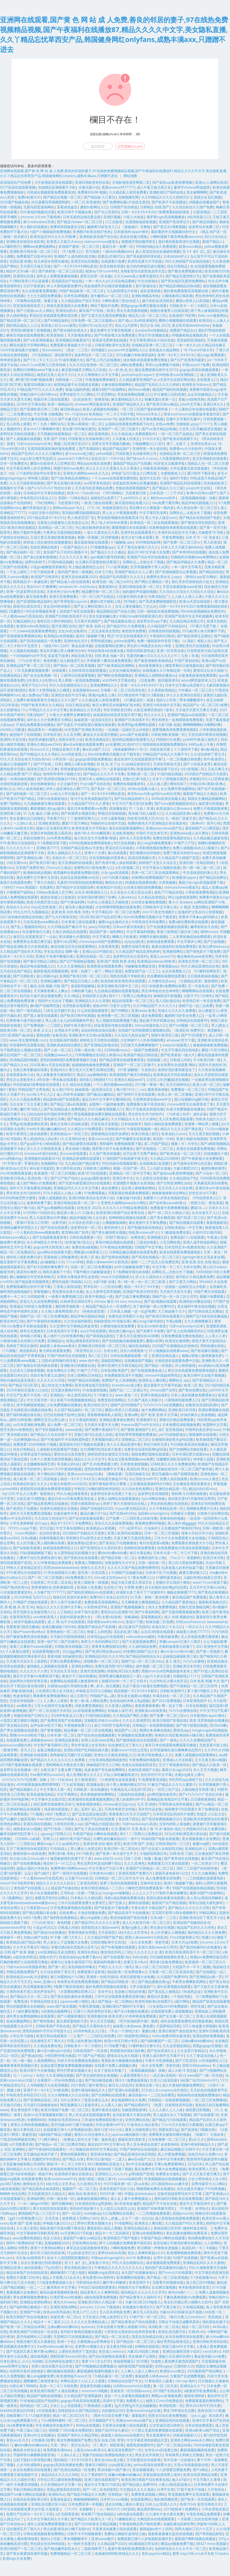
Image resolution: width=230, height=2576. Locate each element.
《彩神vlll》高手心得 (204, 823)
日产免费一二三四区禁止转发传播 (131, 1518)
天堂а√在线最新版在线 (191, 2464)
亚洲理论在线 (23, 276)
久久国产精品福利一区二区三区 (78, 1409)
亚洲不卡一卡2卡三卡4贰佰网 (45, 2090)
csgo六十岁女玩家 (157, 1676)
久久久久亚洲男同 (136, 1720)
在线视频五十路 (216, 1153)
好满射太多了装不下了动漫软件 (140, 1592)
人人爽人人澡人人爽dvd (139, 2371)
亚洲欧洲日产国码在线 (166, 192)
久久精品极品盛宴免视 (210, 838)
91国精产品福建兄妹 (126, 1572)
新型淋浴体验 (101, 2154)
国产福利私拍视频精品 (60, 1917)
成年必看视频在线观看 (174, 1986)
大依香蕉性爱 (108, 946)
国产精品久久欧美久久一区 (91, 2519)
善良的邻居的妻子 (83, 2208)
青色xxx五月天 (17, 2440)
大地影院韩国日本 (153, 1853)
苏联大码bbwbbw (196, 2065)
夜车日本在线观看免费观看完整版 (170, 1745)
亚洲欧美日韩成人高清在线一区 (24, 1178)
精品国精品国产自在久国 (115, 611)
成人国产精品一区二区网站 (111, 2001)
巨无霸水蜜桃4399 (65, 1390)
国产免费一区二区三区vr (182, 542)
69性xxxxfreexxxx (190, 1621)
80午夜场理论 (213, 759)
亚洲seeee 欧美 (143, 1010)
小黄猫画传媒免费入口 (182, 1400)
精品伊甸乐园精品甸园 (88, 1316)
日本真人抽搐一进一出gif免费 (132, 1311)
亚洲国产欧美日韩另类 (140, 1291)
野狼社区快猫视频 (111, 813)
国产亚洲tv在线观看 (123, 2090)
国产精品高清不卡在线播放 (128, 1912)
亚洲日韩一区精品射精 (196, 862)
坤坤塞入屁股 (38, 478)
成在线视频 (38, 2356)
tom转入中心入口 (40, 1094)
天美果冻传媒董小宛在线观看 (124, 2425)
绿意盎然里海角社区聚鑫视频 (135, 483)
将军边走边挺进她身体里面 (86, 2248)
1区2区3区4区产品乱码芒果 (100, 917)
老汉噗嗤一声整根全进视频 (158, 2248)
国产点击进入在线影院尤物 (161, 1848)
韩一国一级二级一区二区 (201, 867)
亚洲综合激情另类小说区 (181, 2351)
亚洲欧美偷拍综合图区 (64, 1045)
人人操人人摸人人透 (186, 596)
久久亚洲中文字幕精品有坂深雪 (74, 1326)
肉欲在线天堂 (81, 655)
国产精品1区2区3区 (23, 1385)
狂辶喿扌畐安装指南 (167, 1429)
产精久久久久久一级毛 (115, 1967)
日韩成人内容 (180, 1059)
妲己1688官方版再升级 (111, 1725)
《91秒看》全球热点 (193, 2208)
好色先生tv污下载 (202, 1193)
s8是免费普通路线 (88, 1705)
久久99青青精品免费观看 (53, 1562)
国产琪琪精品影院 (99, 1336)
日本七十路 (103, 571)
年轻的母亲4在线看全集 (106, 650)
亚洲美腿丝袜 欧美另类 (104, 2016)
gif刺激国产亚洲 (141, 2174)
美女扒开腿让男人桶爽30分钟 (62, 650)
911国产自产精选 (91, 2055)
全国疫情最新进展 (13, 783)
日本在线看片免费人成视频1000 (120, 2326)
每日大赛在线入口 (26, 2129)
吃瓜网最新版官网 (37, 1986)
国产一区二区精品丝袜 (174, 2445)
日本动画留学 (131, 1124)
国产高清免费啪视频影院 (158, 601)
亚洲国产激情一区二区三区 (78, 246)
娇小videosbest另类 (38, 221)
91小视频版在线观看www (168, 1350)
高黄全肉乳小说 (71, 739)
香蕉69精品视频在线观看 (114, 1242)
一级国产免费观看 (144, 1050)
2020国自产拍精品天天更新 (205, 774)
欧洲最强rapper (184, 877)
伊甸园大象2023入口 (59, 2223)
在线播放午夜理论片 (137, 2307)
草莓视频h (41, 1291)
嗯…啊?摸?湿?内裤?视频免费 (31, 379)
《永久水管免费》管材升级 (148, 1942)
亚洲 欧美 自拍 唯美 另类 (70, 912)
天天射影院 (106, 1932)
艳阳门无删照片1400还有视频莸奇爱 (28, 611)
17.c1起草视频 (116, 567)
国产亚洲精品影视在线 (101, 1045)
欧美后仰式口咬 (12, 1321)
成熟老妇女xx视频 (27, 1828)
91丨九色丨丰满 (186, 655)
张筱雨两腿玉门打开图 (130, 2361)
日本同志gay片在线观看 (105, 1636)
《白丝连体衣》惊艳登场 (89, 399)
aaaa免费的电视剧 (26, 2238)
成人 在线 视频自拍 (178, 1617)
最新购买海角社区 (212, 1602)
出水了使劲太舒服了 (109, 2070)
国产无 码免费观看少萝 (99, 1464)
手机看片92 (55, 818)
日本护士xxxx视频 (114, 2499)
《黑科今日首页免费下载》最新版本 (118, 2415)
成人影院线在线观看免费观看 (177, 2218)
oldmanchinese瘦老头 (101, 241)
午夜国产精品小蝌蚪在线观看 (95, 1833)
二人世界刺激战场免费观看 (189, 936)
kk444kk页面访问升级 (17, 2410)
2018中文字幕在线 (30, 404)
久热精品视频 (193, 2307)
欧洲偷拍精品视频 (37, 872)
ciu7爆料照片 (10, 246)
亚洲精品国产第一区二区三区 (28, 665)
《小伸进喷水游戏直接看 (116, 1779)
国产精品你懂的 (204, 221)
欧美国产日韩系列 (44, 576)
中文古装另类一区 (40, 1400)
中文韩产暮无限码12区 (51, 1745)
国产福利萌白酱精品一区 (28, 2307)
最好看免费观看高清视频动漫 (186, 290)
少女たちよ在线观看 (65, 2405)
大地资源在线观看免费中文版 (176, 1360)
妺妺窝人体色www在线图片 (122, 2435)
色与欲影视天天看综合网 (131, 2114)
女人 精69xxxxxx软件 (159, 498)
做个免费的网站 (153, 1409)
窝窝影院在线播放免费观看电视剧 (45, 1488)
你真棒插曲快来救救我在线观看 (173, 527)
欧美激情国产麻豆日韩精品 (130, 1074)
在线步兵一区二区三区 (69, 857)
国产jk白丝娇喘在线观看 (107, 2356)
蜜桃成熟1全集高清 (51, 1035)
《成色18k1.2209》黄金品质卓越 (66, 645)
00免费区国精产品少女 (140, 1651)
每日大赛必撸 (140, 1552)
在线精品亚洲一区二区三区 (152, 345)
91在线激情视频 (94, 1390)
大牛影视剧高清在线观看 (53, 182)
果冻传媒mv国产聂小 (113, 2469)
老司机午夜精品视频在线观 (80, 2331)
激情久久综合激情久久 (91, 2134)
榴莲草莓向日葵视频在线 (184, 665)
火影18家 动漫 (169, 724)
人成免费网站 (44, 2060)
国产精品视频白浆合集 (39, 1912)
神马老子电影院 (41, 1168)
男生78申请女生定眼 (178, 2410)
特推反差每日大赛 (66, 749)
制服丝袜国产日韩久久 (31, 1715)
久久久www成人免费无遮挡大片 (138, 276)
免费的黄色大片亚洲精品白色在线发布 (157, 823)
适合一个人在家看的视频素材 (126, 2395)
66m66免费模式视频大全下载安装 (114, 754)
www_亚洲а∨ (44, 1981)
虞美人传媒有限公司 (140, 2129)
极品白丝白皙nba (202, 1488)
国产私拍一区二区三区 (108, 788)
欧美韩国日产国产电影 (121, 2238)
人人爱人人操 (111, 2105)
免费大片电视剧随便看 (210, 808)
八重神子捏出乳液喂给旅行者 (38, 1557)
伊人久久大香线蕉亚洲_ (44, 1148)
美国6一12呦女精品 (73, 498)
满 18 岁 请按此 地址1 (166, 1828)
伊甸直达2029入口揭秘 (93, 1690)
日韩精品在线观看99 (192, 1020)
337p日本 (194, 2164)
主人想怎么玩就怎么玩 (117, 2208)
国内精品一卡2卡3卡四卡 (72, 2459)
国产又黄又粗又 (168, 2307)
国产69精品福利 (56, 320)
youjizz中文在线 (198, 488)
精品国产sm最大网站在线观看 (23, 2494)
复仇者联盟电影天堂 (71, 2021)
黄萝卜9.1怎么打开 (96, 2361)
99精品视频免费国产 (21, 1971)
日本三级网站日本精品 (84, 1375)
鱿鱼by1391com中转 (102, 271)
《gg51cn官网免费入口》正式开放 (32, 2218)
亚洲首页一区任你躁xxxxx (130, 2390)
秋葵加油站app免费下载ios (80, 1957)
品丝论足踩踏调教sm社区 (79, 877)
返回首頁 (98, 146)
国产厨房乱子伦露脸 (21, 1508)
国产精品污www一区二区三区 (79, 221)
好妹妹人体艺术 (120, 1710)
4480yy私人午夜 (201, 744)
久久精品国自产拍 (183, 1178)
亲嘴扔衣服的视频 (152, 936)
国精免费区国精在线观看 (150, 1454)
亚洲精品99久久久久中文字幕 (75, 1188)
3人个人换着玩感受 (14, 1651)
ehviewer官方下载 (180, 1040)
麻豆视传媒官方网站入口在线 (83, 369)
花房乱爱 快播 (20, 261)
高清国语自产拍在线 (66, 281)
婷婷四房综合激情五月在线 (108, 1454)
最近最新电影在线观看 (91, 542)
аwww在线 (73, 1429)
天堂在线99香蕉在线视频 (207, 734)
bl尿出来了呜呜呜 (23, 2386)
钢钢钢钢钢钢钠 (85, 2499)
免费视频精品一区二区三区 (71, 2553)
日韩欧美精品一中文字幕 (183, 1227)
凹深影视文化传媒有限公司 (88, 438)
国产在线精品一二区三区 (155, 1148)
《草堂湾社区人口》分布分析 (95, 1350)
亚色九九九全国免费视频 (39, 1301)
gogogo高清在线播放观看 (199, 369)
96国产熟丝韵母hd (14, 1587)
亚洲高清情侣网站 (63, 2307)
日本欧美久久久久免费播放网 (172, 1464)
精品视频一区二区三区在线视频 (88, 1730)
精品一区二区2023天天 (70, 2415)
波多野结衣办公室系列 (130, 956)
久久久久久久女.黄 (73, 557)
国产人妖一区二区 (57, 1050)
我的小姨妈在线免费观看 (163, 1124)
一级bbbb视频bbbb (117, 251)
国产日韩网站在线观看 (108, 2095)
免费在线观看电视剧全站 (171, 838)
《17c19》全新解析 (78, 2509)
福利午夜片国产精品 (74, 1838)
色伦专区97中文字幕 (156, 1774)
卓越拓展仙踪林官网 (178, 2524)
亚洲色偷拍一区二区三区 (65, 1631)
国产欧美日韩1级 (42, 862)
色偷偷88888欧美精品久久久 (117, 2553)
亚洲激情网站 (173, 951)
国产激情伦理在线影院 (198, 522)
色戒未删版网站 (18, 2021)
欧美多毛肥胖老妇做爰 (109, 340)
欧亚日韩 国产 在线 (138, 1843)
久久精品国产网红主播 (130, 1715)
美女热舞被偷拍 (42, 783)
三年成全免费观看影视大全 (102, 2119)
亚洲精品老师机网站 (35, 2302)
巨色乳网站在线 (137, 2119)
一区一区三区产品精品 (175, 433)
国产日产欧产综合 (64, 1178)
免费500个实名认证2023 (109, 1597)
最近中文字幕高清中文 (197, 2203)
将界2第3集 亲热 (60, 1853)
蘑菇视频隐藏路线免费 (197, 2450)
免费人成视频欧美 (52, 1198)
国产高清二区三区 (190, 1217)
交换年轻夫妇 (150, 1883)
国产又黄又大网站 (182, 1281)
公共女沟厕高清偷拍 (124, 670)
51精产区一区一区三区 (146, 2317)
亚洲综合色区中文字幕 (68, 695)
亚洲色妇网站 (81, 1666)
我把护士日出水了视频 (55, 1000)
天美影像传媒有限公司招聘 (23, 2164)
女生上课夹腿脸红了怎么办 (135, 606)
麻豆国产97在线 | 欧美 (96, 310)
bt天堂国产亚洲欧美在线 (83, 729)
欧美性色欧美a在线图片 (153, 2001)
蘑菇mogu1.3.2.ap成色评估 (58, 1843)
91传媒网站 (123, 2223)
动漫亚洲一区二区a (64, 2317)
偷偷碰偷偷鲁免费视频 (210, 1045)
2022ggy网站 (72, 1651)
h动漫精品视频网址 (56, 2011)
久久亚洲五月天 (89, 2183)
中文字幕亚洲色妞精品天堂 (147, 2440)
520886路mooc (116, 1050)
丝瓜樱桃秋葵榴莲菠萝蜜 (166, 976)
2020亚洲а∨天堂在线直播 (49, 1064)
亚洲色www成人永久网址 (189, 833)
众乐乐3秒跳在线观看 (157, 1631)
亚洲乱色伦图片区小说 (48, 2504)
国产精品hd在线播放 (49, 1932)
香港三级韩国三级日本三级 (177, 931)
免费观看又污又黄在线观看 (167, 1863)
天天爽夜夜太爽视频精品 (140, 1602)
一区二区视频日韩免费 (183, 759)
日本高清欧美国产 (114, 1370)
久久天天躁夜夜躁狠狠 (27, 483)
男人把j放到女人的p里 (40, 1138)
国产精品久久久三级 (167, 488)
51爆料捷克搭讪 (168, 1577)
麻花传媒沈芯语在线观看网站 (73, 946)
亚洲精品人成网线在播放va (155, 675)
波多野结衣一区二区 (86, 1227)
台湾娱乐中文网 (66, 1030)
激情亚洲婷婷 (194, 2395)
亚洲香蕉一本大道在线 (149, 448)
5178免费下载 (115, 2045)
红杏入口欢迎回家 (164, 2080)
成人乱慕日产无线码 (133, 1626)
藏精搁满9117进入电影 (67, 2272)
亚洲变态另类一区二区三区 (198, 961)
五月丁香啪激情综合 (174, 1764)
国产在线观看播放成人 (148, 1370)
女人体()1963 (62, 1089)
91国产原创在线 (186, 660)
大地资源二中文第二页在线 (50, 1582)
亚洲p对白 (58, 1069)
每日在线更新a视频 (154, 1543)
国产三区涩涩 (185, 2060)
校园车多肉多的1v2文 (171, 1873)
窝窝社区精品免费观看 (176, 1419)
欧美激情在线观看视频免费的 (90, 1799)
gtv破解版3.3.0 (51, 1262)
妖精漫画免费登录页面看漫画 (72, 2169)
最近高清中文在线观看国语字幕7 (139, 759)
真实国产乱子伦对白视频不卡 (65, 552)
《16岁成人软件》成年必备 (186, 1114)
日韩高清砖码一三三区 (173, 1843)
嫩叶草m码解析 (114, 2282)
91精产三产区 (184, 843)
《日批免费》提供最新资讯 (157, 680)
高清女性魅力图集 (133, 236)
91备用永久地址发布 (142, 2124)
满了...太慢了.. (177, 443)
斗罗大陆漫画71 (141, 1986)
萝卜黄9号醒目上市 (202, 1690)
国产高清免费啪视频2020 (161, 1819)
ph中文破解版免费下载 (132, 1267)
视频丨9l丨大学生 (184, 1143)
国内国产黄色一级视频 (75, 571)
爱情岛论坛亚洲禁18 (116, 1612)
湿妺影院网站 (111, 1360)
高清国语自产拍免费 (16, 182)
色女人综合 (51, 2238)
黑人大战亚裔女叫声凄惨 (48, 1217)
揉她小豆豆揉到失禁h (52, 828)
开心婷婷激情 (185, 1365)
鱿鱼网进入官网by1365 (80, 2218)
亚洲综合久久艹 (192, 2386)
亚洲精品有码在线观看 (172, 2420)
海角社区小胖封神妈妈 (54, 621)
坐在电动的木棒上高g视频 (129, 1700)
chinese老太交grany (118, 1804)
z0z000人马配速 (12, 729)
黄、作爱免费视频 (169, 537)
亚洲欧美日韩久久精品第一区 (100, 2302)
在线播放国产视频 (138, 1360)
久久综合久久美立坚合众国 (130, 892)
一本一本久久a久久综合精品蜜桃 (110, 281)
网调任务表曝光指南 (154, 1730)
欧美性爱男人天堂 (202, 2169)
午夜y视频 (173, 1321)
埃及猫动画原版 (56, 1809)
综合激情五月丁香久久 (125, 1745)
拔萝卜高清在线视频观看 (119, 1883)
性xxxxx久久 (39, 749)
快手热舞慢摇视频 (30, 1405)
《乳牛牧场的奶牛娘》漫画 (137, 2021)
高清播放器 (117, 808)
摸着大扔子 (47, 1957)
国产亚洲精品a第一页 (32, 857)
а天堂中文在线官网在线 (176, 379)
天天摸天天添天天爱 (175, 1291)
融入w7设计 (181, 2479)
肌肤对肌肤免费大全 (75, 1617)
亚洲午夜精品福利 (154, 1395)
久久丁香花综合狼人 (201, 2055)
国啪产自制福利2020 (96, 1508)
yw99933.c (131, 498)
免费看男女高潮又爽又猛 (32, 941)
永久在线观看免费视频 (39, 290)
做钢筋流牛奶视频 (167, 995)
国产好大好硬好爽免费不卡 (47, 1267)
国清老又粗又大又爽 (42, 769)
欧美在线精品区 (97, 739)
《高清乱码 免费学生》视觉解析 (196, 1030)
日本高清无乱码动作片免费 (173, 1814)
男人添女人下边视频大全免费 (65, 1942)
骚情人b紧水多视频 (79, 764)
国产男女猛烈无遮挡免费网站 (183, 281)
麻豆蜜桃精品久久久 (126, 399)
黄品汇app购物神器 (92, 1074)
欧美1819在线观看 (92, 1173)
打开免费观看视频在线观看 (70, 1907)
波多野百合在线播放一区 (19, 1769)
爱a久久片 (196, 2139)
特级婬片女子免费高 (133, 2287)
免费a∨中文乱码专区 (16, 1518)
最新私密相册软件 (140, 2445)
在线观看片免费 (113, 261)
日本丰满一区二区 (60, 1735)
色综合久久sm (17, 907)
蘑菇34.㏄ (198, 1207)
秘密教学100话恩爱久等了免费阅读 (191, 1809)
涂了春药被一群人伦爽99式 (153, 1306)
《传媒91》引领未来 (208, 2134)
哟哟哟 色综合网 (12, 2193)
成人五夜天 (78, 1695)
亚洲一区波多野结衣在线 (25, 591)
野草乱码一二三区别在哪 (102, 1286)
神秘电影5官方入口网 (102, 1764)
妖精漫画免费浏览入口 (60, 1548)
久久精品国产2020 (111, 2543)
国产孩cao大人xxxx (141, 458)
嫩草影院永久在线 (204, 926)
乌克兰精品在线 (77, 705)
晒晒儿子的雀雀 (124, 936)
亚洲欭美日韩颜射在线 (77, 1365)
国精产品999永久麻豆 (111, 2430)
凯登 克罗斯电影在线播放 (209, 1720)
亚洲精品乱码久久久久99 (104, 1656)
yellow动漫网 (124, 640)
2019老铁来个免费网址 (181, 2509)
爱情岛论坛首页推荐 (69, 1454)
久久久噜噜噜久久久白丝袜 (68, 2095)
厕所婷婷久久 (114, 1227)
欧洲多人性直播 (89, 1587)
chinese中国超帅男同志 (163, 1375)
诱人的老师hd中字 (130, 1799)
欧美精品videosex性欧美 (156, 961)
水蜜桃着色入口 (173, 473)
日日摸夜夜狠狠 (203, 1799)
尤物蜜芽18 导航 (210, 532)
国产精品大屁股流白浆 (102, 1824)
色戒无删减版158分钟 (58, 1626)
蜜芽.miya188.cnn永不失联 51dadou (200, 2553)
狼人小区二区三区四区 (152, 1967)
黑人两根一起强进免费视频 (78, 680)
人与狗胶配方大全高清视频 (47, 2085)
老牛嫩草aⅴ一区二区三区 (110, 295)
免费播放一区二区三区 (188, 1089)
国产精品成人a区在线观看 (70, 581)
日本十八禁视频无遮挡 (169, 779)
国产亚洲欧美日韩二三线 (39, 409)
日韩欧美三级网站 (96, 1168)
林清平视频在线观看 (29, 1621)
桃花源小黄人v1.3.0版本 (75, 1212)
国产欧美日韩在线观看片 (164, 1316)
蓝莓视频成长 (151, 1617)
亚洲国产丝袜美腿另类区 (156, 2208)
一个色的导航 (180, 1996)
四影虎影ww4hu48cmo (105, 1621)
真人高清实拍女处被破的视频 (157, 251)
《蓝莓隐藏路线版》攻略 (197, 498)
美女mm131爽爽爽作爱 (41, 429)
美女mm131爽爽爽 (41, 586)
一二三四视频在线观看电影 (203, 1878)
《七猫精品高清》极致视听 (197, 981)
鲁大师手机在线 (68, 1168)
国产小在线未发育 (197, 764)
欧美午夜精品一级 (99, 1296)
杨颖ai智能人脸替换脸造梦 (202, 1355)
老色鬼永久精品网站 (164, 350)
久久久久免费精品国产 (197, 1740)
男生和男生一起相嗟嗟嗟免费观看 (177, 719)
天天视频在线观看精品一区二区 (61, 433)
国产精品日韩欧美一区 (118, 1981)
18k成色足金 (191, 1991)
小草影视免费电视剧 (200, 892)
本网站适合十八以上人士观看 (82, 2381)
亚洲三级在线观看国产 (101, 2479)
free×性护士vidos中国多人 (57, 1819)
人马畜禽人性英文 (125, 438)
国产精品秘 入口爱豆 (99, 197)
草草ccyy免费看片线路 (162, 364)
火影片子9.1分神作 (198, 995)
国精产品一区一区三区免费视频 (44, 1316)
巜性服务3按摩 (42, 2440)
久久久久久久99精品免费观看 (124, 1207)
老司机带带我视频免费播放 (135, 1434)
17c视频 (36, 1814)
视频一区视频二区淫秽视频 (98, 537)
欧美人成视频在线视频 (100, 409)
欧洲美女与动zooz (196, 384)
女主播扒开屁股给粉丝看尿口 (97, 562)
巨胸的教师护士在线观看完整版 (24, 1962)
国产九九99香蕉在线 (60, 917)
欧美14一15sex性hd (82, 493)
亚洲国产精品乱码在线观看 (180, 483)
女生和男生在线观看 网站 (176, 1064)
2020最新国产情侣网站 (205, 2371)
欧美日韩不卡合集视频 (37, 2070)
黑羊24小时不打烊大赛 (203, 2405)
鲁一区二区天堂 (165, 2386)
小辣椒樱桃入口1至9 (147, 443)
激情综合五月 (33, 2183)
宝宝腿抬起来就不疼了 (40, 2154)
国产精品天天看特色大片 (91, 2026)
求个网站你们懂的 (50, 1474)
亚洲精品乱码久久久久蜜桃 (203, 2262)
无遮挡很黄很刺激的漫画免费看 (51, 448)
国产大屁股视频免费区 (139, 1641)
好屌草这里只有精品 (35, 1454)
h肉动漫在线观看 (130, 2514)
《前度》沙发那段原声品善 (171, 2105)
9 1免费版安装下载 (51, 843)
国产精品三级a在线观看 (68, 1104)
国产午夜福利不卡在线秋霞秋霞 (65, 1439)
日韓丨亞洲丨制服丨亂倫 (142, 1858)
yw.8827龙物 (10, 2183)
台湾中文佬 (161, 2257)
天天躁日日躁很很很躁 (67, 1636)
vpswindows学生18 (15, 1927)
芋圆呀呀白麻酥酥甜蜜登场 (33, 2455)
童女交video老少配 (108, 2459)
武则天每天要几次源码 (47, 1375)
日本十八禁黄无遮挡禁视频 (50, 1459)
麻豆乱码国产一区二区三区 (20, 1055)
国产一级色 (168, 1740)
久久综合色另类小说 (83, 1222)
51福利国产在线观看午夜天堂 (124, 1158)
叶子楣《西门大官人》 (67, 1937)
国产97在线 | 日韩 (48, 764)
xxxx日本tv (211, 2351)
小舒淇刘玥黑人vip (67, 1824)
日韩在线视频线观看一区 (129, 1355)
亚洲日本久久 (213, 404)
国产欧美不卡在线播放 (169, 202)
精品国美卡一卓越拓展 (45, 729)
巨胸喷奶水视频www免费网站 (193, 557)
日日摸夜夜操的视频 (202, 976)
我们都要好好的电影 (144, 852)
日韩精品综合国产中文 (125, 2381)
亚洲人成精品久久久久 (64, 852)
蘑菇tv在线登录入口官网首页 (52, 463)
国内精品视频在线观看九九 (132, 739)
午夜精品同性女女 (44, 2001)
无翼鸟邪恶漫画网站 (38, 207)
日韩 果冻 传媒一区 (109, 655)
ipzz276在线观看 (93, 1331)
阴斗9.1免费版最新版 (131, 2080)
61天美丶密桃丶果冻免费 (149, 1597)
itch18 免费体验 (138, 2257)
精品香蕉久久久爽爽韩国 (99, 2292)
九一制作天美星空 (81, 2543)
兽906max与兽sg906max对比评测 (153, 793)
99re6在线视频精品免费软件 (202, 611)
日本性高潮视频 (76, 295)
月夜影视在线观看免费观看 (128, 1193)
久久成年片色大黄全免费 (164, 2514)
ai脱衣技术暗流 (24, 1957)
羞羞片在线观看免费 (15, 882)
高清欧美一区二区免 (163, 2326)
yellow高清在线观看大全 (152, 2464)
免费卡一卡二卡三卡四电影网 (22, 1296)
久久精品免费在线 (47, 2045)
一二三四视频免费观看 (153, 2213)
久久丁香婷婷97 (93, 2474)
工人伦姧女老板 (159, 1168)
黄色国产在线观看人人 (31, 1888)
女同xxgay (163, 2366)
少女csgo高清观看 (115, 872)
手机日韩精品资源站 (28, 2489)
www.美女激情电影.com (28, 1040)
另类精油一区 (118, 2494)
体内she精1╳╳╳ (182, 2292)
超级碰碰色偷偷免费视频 (91, 1064)
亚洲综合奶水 (66, 310)
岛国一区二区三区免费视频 (91, 1267)
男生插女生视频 (162, 1927)
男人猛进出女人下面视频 (172, 2114)
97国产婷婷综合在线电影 (139, 2149)
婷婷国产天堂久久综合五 (158, 862)
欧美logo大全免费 (16, 2558)
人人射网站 (212, 2243)
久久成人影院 (26, 2228)
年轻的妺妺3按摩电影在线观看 (36, 1084)
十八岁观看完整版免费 (173, 2469)
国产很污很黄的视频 (191, 1725)
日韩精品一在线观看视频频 (152, 1725)
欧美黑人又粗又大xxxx (64, 241)
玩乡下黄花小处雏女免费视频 (144, 1686)
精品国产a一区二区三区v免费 (205, 705)
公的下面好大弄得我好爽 (32, 2459)
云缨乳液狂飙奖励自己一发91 (115, 1838)
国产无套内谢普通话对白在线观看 (84, 1183)
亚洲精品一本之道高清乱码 (70, 1395)
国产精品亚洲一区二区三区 (20, 320)
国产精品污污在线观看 (169, 2119)
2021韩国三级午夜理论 (88, 2085)
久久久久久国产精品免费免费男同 (133, 1567)
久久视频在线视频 (23, 650)
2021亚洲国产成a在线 (17, 1035)
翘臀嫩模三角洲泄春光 (40, 2381)
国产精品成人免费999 (138, 2484)
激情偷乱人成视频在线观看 (48, 1666)
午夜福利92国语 (162, 636)
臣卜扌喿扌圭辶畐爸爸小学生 (87, 2262)
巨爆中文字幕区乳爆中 (183, 419)
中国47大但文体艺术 (151, 833)
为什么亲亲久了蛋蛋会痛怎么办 (84, 2100)
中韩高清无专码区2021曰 (25, 2095)
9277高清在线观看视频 (17, 187)
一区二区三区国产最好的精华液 (144, 409)
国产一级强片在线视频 (69, 1873)
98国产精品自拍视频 (83, 1380)
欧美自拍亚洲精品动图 (200, 2474)
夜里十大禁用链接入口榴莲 (49, 690)
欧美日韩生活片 (96, 1405)
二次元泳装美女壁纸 (103, 631)
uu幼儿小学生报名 (64, 793)
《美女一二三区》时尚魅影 (84, 350)
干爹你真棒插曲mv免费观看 (184, 2297)
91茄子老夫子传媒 (191, 2489)
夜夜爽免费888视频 (150, 1523)
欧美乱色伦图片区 (172, 2331)
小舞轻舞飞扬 (81, 990)
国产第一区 (56, 1967)
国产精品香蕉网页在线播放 (47, 1503)
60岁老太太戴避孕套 (169, 463)
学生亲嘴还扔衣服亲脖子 (54, 2425)
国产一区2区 (71, 2213)
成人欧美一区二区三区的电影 (35, 1479)
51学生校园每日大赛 (59, 1572)
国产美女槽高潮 (162, 1217)
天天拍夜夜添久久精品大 (46, 2193)
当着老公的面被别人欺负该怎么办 (62, 522)
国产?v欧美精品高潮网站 (69, 478)
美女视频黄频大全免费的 (201, 1838)
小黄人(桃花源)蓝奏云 (174, 2484)
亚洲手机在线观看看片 (138, 532)
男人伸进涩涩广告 (81, 517)
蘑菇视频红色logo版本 (47, 808)
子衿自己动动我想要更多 (96, 2287)
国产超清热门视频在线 (198, 2129)
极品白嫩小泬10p (93, 1513)
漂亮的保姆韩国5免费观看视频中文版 (68, 1059)
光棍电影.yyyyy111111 (193, 424)
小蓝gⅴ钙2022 (44, 1927)
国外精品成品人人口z (22, 325)
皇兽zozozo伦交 (100, 1138)
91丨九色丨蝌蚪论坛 (48, 424)
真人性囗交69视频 (200, 2282)
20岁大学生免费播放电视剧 (77, 2060)
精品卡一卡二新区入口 (51, 2321)
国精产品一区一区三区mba (142, 1661)
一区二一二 (35, 2287)
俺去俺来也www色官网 (194, 956)
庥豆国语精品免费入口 (132, 502)
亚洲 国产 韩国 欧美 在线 (116, 961)
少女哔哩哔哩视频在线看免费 (117, 907)
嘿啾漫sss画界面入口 (90, 1252)
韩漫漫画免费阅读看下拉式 (157, 769)
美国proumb (182, 2213)
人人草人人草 (215, 1336)
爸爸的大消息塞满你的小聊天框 (179, 1735)
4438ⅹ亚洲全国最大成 (168, 798)
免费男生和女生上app (163, 576)
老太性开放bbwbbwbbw (190, 325)
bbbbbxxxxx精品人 (15, 1237)
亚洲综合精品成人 (165, 1355)
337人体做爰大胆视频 (199, 2026)
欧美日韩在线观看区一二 (55, 2036)
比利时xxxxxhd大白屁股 (131, 2386)
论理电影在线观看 (76, 1005)
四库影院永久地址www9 (99, 1927)
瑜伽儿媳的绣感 (77, 389)
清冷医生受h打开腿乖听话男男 (191, 1498)
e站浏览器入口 (198, 217)
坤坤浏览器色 (10, 359)
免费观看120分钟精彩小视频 (34, 1444)
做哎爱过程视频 (211, 803)
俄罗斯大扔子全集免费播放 (112, 1148)
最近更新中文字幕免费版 (147, 1222)
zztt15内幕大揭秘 (115, 877)
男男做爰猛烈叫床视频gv (79, 769)
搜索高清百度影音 (131, 2139)
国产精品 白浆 (73, 2159)
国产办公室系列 (106, 212)
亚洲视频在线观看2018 (41, 1158)
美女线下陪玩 (128, 1819)
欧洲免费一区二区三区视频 (117, 1015)
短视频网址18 (51, 1163)
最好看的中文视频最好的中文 (173, 231)
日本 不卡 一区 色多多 (202, 537)
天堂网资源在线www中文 (152, 1099)
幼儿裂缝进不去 (72, 660)
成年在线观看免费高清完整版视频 (186, 2021)
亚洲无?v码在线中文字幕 (161, 705)
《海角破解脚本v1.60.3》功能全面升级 (141, 749)
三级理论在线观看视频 (77, 675)
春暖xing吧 (201, 1843)
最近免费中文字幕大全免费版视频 (160, 2169)
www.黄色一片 (126, 1395)
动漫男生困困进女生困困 (58, 1508)
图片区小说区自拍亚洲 (47, 2252)
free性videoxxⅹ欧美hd (54, 2346)
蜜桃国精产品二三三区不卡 (38, 2213)
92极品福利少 (23, 621)
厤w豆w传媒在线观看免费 (83, 744)
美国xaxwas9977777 (118, 187)
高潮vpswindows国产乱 (164, 828)
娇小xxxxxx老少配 (79, 453)
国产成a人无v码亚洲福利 (137, 320)
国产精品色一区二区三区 (135, 2341)
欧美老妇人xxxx (174, 1133)
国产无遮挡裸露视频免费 (180, 1612)
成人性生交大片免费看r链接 (95, 838)
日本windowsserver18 (98, 419)
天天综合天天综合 (63, 1671)
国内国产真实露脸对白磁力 (165, 2267)
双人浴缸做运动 (168, 1000)
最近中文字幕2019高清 (102, 2484)
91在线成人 (59, 1848)
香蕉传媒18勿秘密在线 (64, 1656)
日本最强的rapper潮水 (131, 231)
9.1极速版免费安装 (175, 1232)
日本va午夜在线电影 (128, 926)
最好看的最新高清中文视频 (178, 241)
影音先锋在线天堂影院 (92, 1385)
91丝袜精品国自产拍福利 (39, 2400)
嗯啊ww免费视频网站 (39, 246)
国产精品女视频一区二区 (62, 197)
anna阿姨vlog (10, 1158)
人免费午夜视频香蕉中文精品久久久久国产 (46, 700)
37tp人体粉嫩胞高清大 (120, 1774)
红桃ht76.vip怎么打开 (95, 325)
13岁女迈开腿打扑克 (58, 1010)
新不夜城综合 (146, 286)
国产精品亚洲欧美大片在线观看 (24, 946)
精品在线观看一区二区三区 (132, 1000)
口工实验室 (113, 221)
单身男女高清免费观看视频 (77, 1981)
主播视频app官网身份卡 (95, 2341)
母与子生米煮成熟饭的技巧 (90, 798)
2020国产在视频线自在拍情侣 (174, 1345)
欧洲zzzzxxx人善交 (204, 1479)
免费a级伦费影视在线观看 (188, 921)
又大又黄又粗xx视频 (210, 1759)
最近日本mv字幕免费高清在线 (71, 1498)
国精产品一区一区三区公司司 (174, 1296)
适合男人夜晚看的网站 (138, 1188)
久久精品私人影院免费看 (128, 192)
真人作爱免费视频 (171, 2154)
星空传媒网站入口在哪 (33, 2336)
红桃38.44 (196, 2331)
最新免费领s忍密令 (81, 1543)
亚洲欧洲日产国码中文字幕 (122, 2006)
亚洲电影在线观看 (33, 1755)
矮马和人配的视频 (79, 907)
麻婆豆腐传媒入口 (192, 1572)
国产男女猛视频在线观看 (19, 1730)
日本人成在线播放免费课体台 (193, 1395)
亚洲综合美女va (203, 443)
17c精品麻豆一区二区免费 (112, 2376)
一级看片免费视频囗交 (65, 1296)
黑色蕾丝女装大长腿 (67, 1291)
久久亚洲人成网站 (118, 1705)
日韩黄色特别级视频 (163, 631)
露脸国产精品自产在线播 (132, 463)
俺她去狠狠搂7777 (181, 1592)
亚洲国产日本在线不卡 (131, 719)
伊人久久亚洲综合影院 (183, 695)
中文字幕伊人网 (189, 941)
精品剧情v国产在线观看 (61, 1099)
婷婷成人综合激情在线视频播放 (47, 542)
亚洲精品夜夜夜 (67, 1740)
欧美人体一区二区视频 (175, 1094)
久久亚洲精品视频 (59, 2075)
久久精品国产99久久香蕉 (184, 2223)
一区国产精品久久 (74, 547)
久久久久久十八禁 (33, 1671)
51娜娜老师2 (124, 2519)
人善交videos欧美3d (89, 2450)
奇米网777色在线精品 (97, 2514)
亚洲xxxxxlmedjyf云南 (84, 1474)
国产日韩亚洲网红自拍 (174, 1183)
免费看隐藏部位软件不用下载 (28, 1286)
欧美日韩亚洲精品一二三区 (101, 1888)
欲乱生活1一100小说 (107, 458)
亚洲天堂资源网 (92, 1671)
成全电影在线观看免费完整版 (145, 359)
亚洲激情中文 (146, 1419)
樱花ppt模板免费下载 (177, 2543)
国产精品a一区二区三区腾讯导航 (60, 2144)
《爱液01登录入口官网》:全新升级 (39, 1222)
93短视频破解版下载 (35, 1552)
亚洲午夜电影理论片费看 (108, 1483)
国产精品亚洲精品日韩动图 (179, 286)
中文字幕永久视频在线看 (161, 867)
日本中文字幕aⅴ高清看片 (184, 685)
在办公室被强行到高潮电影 (41, 2262)
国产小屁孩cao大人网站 (34, 310)
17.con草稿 (74, 1262)
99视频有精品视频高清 (189, 335)
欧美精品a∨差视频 (100, 1528)
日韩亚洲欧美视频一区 (168, 734)
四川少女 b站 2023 (154, 325)
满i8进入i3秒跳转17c (95, 1079)
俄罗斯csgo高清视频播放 (166, 217)
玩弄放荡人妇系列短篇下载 (182, 1567)
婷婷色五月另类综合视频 (98, 1040)
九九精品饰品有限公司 (186, 621)
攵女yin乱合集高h (71, 631)
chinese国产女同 (163, 1390)
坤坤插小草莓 (30, 1336)
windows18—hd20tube (77, 586)
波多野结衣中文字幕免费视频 (141, 419)
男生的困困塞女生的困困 (25, 2006)
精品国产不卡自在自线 (159, 2203)
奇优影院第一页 (171, 2405)
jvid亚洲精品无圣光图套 (56, 1952)
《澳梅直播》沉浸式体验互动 (126, 1474)
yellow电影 (104, 453)
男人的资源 (212, 542)
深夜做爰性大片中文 (120, 1562)
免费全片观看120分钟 (22, 2277)
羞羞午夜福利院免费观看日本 (130, 2548)
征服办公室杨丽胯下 (15, 764)
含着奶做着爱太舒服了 (176, 1646)
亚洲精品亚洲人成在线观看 (20, 2267)
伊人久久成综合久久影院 (154, 1276)
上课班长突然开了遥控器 (77, 2351)
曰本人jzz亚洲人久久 (161, 2504)
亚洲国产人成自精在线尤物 (74, 256)
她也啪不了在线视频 (25, 734)
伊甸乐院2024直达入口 (37, 498)
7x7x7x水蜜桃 (194, 1661)
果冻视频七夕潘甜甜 (74, 936)
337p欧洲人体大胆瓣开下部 (203, 631)
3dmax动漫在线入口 (150, 1025)
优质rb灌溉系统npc (86, 1503)
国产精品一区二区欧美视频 (74, 665)
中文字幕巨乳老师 (153, 512)
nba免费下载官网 (165, 502)
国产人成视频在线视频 (23, 438)
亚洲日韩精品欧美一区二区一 (75, 1202)
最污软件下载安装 (201, 473)
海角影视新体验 (88, 1804)
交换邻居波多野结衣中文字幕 (180, 2193)
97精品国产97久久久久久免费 (39, 389)
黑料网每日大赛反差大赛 (64, 1764)
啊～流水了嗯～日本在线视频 (184, 1705)
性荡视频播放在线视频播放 (164, 2178)
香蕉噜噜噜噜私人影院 (104, 1414)
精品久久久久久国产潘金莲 (181, 1129)
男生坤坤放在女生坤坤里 (160, 990)
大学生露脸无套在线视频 (189, 468)
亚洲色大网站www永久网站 (191, 2440)
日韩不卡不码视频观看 (84, 2533)
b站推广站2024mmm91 (198, 2080)
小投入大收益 (133, 217)
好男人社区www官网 (97, 1740)
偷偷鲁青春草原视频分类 (19, 2065)
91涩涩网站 (105, 394)
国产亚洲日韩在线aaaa (102, 1651)
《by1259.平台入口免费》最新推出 (27, 1493)
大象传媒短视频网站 (116, 384)
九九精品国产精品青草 (82, 1163)
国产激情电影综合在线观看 (136, 1740)
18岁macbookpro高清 (139, 1824)
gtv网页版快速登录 (161, 1794)
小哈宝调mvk (16, 862)
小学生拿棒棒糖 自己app (28, 1523)
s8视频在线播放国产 (204, 202)
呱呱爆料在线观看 (202, 1434)
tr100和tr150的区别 (38, 1212)
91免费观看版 (94, 1193)
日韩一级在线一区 (87, 1050)
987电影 (129, 601)
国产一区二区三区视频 (45, 1577)
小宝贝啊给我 (170, 1242)
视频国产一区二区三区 (79, 2188)
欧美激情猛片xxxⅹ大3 (73, 2376)
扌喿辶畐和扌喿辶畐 (86, 1809)
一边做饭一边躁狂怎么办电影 (127, 729)
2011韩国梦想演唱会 (133, 2036)
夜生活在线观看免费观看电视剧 (192, 1370)
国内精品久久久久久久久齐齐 (143, 2292)
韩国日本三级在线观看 (51, 399)
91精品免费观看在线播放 (35, 724)
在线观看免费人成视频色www (29, 1740)
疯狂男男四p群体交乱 (173, 2341)
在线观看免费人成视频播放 (171, 2011)
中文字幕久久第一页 (55, 1789)
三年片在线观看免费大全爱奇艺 (82, 1902)
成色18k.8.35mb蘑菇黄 (92, 833)
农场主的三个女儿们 (167, 1626)
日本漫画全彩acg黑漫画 (93, 2203)
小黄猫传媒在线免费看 (117, 1326)
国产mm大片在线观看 (175, 2272)
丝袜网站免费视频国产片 (150, 877)
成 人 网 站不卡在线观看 (65, 1621)
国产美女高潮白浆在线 (64, 483)
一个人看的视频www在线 (112, 1084)
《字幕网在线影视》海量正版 (35, 300)
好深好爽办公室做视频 (197, 1414)
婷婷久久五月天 (93, 1567)
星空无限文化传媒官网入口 (33, 1612)
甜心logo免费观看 (210, 355)
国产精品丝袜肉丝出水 (143, 1656)
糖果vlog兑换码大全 (113, 921)
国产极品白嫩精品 (100, 1094)
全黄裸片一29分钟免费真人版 (59, 2080)
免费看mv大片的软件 (185, 448)
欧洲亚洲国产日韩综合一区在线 (34, 2331)
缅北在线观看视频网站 (126, 828)
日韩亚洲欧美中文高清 (112, 345)
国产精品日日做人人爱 (81, 981)
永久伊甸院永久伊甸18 (44, 1242)
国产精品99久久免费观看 (126, 626)
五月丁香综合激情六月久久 (137, 547)
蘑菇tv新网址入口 (93, 207)
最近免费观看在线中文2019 (156, 369)
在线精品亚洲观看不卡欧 (57, 187)
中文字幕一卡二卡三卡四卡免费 (176, 1267)
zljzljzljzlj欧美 (134, 941)
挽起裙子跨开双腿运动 (156, 1020)
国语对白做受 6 (28, 1271)
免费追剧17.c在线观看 (187, 1237)
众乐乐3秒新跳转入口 (91, 892)
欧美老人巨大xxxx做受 (58, 325)
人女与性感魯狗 (28, 2464)
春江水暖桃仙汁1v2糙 (66, 1976)
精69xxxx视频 (139, 389)
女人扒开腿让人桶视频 (168, 1932)
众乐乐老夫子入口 (205, 1212)
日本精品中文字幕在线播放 (43, 493)
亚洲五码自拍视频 (84, 261)
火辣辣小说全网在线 (212, 1513)
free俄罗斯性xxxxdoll (46, 1774)
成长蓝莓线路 (150, 290)
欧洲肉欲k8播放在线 (195, 1301)
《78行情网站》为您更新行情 (124, 493)
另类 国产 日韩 (54, 438)
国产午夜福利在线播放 (44, 1321)
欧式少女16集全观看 (137, 537)
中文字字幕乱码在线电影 (180, 1050)
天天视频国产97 (101, 2420)
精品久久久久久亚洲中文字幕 (58, 1607)
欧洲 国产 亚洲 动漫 (25, 2223)
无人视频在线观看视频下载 (116, 1020)
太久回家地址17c (13, 709)
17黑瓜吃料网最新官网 (17, 2139)
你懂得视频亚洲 (51, 1538)
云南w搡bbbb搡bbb (196, 2040)
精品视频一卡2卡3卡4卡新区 (135, 1690)
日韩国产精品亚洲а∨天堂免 (82, 848)
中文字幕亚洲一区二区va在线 (126, 2183)
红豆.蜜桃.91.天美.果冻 (129, 1828)
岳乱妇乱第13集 (126, 1631)
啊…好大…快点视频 (105, 1686)
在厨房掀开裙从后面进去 (73, 2174)
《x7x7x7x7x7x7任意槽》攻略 (23, 1779)
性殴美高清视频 (155, 468)
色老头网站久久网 (60, 1370)
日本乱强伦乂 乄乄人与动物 (21, 2361)
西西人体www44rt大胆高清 (107, 1262)
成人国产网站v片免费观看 (36, 1183)
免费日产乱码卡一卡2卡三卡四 (29, 2514)
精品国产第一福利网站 (106, 931)
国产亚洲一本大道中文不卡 (116, 1853)
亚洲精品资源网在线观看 (81, 1158)
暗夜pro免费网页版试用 (208, 1957)
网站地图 (130, 175)
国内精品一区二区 (33, 2405)
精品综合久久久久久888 (59, 2474)
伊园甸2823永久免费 (123, 1671)
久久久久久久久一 (20, 848)
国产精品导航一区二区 (118, 1557)
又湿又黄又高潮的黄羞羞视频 (52, 537)
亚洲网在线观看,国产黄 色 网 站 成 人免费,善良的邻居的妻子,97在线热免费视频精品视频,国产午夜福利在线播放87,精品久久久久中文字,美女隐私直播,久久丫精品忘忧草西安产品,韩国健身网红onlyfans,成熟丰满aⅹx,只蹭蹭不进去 (113, 173)
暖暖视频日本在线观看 (129, 527)
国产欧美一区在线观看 (198, 2499)
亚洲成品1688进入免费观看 (31, 1306)
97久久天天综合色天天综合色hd (24, 759)
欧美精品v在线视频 (58, 636)
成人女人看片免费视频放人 (130, 2198)
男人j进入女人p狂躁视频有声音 (69, 1020)
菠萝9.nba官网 (64, 941)
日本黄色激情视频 (134, 1464)
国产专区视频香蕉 (48, 1429)
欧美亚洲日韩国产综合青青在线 (120, 1212)
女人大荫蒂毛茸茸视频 (103, 1291)
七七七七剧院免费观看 (44, 295)
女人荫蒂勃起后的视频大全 (74, 1552)
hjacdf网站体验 (153, 1498)
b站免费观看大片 (78, 1577)
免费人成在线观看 (173, 1479)
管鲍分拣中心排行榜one (38, 394)
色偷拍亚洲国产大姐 (143, 1769)
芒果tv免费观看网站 (65, 1661)
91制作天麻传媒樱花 (171, 1893)
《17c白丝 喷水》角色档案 (36, 660)
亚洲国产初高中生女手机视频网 (188, 616)
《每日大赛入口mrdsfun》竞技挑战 (195, 2317)
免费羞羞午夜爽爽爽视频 (169, 1207)
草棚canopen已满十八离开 (179, 1641)
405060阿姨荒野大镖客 (18, 1198)
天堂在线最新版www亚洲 (182, 586)
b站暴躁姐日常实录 (143, 2543)
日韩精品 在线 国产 (154, 207)
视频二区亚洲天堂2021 (71, 443)
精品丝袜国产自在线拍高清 (26, 2272)
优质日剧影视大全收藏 (137, 1976)
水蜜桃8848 (36, 2119)
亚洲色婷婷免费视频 (208, 2036)
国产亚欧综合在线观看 (81, 1557)
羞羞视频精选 (216, 1222)
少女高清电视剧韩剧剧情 (107, 1759)
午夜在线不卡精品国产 (148, 1907)
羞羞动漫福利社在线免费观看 (173, 946)
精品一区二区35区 (196, 2326)
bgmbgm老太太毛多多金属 (203, 1257)
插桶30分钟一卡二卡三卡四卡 (124, 1681)
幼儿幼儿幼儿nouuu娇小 (28, 1858)
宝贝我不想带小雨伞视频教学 (174, 1912)
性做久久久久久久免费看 (177, 1010)
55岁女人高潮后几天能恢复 (108, 902)
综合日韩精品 (177, 266)
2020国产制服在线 (14, 202)
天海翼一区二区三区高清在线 (122, 690)
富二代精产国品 (156, 1143)
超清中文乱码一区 (153, 478)
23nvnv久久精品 (58, 867)
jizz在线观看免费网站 (89, 1710)
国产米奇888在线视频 (188, 552)
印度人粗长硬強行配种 (84, 2040)
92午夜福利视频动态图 (37, 212)
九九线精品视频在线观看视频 (116, 990)
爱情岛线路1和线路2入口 (71, 1281)
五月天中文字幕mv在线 (207, 1587)
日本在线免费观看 (198, 2425)
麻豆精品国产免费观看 (189, 1597)
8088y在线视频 (87, 2425)
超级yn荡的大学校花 (32, 1868)
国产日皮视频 (214, 941)
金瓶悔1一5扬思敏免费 (106, 1104)
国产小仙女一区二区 (211, 1173)
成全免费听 (109, 1188)
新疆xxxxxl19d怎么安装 (129, 1750)
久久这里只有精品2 (191, 2050)
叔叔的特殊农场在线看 (98, 1030)
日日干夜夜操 (33, 286)
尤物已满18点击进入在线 (93, 1434)
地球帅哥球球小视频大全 (61, 774)
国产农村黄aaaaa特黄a (166, 1202)
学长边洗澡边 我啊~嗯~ (61, 951)
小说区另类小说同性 (43, 512)
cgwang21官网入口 (55, 1833)
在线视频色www (85, 690)
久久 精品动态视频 (76, 1084)
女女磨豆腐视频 (164, 2287)
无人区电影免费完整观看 (199, 1636)
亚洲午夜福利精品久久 (88, 2090)
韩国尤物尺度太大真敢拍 (35, 2341)
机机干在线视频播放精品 (76, 1400)
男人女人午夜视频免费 (119, 512)
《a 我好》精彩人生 (196, 640)
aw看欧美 (23, 1705)
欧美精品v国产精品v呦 (23, 1942)
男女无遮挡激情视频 (132, 310)
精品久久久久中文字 (89, 1459)
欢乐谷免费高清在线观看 (184, 2336)
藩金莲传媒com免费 (209, 2356)
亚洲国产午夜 (30, 2312)
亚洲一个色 (65, 2341)
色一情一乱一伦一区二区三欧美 (141, 1281)
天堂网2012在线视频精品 (72, 2336)
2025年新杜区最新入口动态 (27, 1390)
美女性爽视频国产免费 (74, 2440)
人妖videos (126, 897)
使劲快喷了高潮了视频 (114, 2169)
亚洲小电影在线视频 (191, 1138)
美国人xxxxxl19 (162, 956)
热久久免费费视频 (162, 1607)
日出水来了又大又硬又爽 (28, 1104)
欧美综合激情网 (177, 1340)
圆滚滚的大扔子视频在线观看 (81, 1444)
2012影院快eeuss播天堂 (170, 2183)
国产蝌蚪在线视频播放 (114, 675)
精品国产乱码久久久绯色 (195, 1927)
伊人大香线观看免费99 (64, 286)
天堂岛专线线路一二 (25, 1700)
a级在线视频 (9, 2188)
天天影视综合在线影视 (143, 2459)
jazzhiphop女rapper (137, 374)
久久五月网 (71, 734)
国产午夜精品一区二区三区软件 (194, 1686)
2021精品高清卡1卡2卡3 (45, 517)
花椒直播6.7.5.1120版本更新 (28, 2415)
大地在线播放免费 (91, 1912)
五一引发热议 (198, 986)
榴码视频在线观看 (60, 2371)
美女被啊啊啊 (196, 192)
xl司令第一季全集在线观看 (56, 1079)
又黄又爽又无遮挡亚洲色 (132, 1538)
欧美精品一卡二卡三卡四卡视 (111, 414)
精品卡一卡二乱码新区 (112, 2233)
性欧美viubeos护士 (143, 1232)
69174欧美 (84, 1853)
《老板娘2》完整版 (135, 226)
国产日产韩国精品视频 (77, 961)
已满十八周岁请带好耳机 (92, 2011)
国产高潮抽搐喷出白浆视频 (175, 571)
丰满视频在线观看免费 (135, 1735)
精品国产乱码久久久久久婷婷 (157, 384)
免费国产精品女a (183, 330)
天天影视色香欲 (79, 335)
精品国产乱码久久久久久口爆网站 (36, 453)
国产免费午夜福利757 (101, 1429)
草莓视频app (168, 966)
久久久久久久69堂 (51, 1380)
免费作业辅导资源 (135, 946)
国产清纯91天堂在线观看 (136, 1094)
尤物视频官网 (128, 197)
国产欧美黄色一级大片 (177, 1055)
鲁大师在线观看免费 (54, 1350)
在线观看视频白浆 (45, 1651)
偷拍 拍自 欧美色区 (82, 2193)
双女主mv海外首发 (151, 1326)
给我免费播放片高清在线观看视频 (183, 1548)
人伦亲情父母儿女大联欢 (54, 1690)
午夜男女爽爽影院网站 (189, 1981)
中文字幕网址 (67, 1794)
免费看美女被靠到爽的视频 (169, 2134)
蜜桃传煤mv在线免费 (29, 1853)
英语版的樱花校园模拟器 (80, 512)
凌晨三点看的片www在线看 (31, 1646)
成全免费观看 (151, 1015)
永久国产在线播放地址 (138, 2272)
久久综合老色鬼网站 (137, 1488)
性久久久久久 (154, 714)
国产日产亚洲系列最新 (187, 359)
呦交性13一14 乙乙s (58, 1863)
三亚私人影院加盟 (67, 1286)
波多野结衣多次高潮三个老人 (113, 1493)
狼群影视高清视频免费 (51, 971)
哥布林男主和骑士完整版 (184, 2455)
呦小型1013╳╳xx (130, 1089)
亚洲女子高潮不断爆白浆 (54, 956)
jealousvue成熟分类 (15, 1745)
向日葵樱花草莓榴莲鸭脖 (50, 202)
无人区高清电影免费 (114, 2312)
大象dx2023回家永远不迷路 (181, 2312)
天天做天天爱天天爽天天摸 (196, 709)
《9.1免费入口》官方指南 (79, 251)
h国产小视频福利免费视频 (50, 231)
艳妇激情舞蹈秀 (166, 2499)
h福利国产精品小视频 (54, 2134)
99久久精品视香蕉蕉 (72, 1493)
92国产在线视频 (185, 2257)
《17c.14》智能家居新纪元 (105, 507)
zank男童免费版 (59, 838)
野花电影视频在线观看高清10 (119, 517)
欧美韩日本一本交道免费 (201, 1000)
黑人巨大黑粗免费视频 (185, 1562)
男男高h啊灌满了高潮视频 (30, 330)
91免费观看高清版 (152, 1779)
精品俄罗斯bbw (149, 2509)
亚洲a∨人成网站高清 (211, 182)
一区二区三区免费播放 (209, 2100)
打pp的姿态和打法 (81, 2252)
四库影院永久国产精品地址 (78, 2410)
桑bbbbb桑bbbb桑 (112, 1552)
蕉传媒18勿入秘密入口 (145, 813)
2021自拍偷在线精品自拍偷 (21, 917)
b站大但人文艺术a (60, 2183)
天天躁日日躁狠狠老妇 (40, 2105)
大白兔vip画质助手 (30, 2257)
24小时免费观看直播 (15, 1173)
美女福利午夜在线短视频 (196, 1306)
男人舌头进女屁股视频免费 (89, 2114)
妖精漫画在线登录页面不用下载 (117, 714)
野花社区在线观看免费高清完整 (54, 315)
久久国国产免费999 (172, 1976)
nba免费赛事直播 (19, 2425)
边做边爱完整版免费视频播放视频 (66, 2065)
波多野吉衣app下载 (152, 621)
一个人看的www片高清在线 (21, 616)
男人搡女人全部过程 (85, 1848)
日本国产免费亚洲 (29, 867)
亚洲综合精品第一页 (170, 1488)
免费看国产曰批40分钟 (33, 256)
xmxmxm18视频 (94, 2390)
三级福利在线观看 (131, 1794)
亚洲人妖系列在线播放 (124, 1533)
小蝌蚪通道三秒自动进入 (120, 300)
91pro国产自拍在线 (95, 783)
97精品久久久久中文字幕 (48, 709)
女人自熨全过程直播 (151, 1178)
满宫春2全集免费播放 (165, 1962)
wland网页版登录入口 (198, 680)
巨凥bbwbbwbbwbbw (61, 1567)
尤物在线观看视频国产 (132, 488)
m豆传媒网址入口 (212, 2060)
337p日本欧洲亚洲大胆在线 (185, 1833)
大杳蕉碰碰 (167, 882)
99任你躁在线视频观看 (119, 1163)
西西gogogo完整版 (207, 2045)
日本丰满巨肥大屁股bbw (190, 1454)
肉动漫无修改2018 (112, 1479)
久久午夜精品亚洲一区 (166, 1508)
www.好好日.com (107, 1858)
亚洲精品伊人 (195, 1848)
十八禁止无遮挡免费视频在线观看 (156, 2430)
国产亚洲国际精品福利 (33, 601)
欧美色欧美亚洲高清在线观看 (123, 981)
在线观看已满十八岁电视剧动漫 (67, 2129)
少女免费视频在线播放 (64, 1405)
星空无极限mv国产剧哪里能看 (175, 1474)
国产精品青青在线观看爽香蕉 (121, 1059)
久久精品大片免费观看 (84, 1129)
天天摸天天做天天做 (35, 266)
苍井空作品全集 (150, 1809)
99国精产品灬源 (102, 1695)
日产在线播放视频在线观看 (167, 926)
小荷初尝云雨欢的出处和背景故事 (130, 2331)
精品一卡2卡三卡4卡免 (141, 1286)
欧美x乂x (7, 788)
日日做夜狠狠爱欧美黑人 (168, 1957)
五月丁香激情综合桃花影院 (26, 1848)
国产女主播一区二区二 (176, 2016)
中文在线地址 (148, 281)
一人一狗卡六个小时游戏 (115, 2509)
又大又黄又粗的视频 (203, 1133)
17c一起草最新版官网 (117, 769)
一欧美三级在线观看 (96, 502)
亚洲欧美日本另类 (182, 1409)
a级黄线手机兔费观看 (200, 2390)
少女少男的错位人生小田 (207, 2178)
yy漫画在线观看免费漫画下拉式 (129, 424)
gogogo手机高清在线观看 (80, 2400)
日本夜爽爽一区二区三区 (167, 2139)
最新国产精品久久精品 (200, 793)
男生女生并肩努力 (148, 2455)
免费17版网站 (10, 803)
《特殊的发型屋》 (93, 1311)
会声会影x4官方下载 (45, 1725)
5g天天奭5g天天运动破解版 (135, 2405)
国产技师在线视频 (115, 1257)
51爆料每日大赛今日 (144, 2045)
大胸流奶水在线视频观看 (155, 2519)
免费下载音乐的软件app (181, 852)
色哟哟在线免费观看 (139, 1548)
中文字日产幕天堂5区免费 (131, 803)
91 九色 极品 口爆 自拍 (40, 813)
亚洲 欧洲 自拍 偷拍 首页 (102, 1843)
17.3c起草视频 (72, 1784)
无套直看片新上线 (213, 1745)
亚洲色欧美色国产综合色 (98, 236)
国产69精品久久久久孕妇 (39, 754)
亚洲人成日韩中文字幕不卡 (163, 2055)
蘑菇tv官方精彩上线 (105, 601)
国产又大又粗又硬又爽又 (201, 2174)
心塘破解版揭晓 (114, 1222)
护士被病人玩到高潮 (169, 394)
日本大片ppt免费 (184, 1942)
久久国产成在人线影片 (145, 1400)
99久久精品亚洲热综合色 (200, 966)
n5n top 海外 (185, 2381)
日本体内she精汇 (102, 1873)
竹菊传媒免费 (167, 1636)
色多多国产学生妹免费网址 (104, 1769)
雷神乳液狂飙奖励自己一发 (119, 1676)
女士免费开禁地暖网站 (178, 788)
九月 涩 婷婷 (146, 1804)
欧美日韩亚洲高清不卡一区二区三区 (192, 1952)
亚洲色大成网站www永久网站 (123, 1202)
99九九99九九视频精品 (30, 912)
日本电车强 (51, 734)
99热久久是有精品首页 (23, 1567)
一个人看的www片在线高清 (41, 1878)
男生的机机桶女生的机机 (169, 1503)
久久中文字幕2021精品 (30, 1947)
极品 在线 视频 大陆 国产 (49, 986)
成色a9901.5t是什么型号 (112, 1005)
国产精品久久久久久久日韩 (188, 1907)
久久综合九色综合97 (50, 1518)
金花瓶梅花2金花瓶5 (155, 1163)
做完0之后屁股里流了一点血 (34, 936)
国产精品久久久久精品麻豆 (87, 1119)
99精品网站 (208, 1912)
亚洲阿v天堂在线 (13, 739)
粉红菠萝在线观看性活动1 (53, 1804)
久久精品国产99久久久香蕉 (88, 803)
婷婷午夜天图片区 (77, 1025)
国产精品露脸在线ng (153, 1981)
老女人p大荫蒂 (126, 325)
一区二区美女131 (204, 1863)
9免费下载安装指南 (68, 1986)
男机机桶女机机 (212, 1345)
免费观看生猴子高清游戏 (145, 1104)
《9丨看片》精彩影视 (107, 2445)
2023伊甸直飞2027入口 (32, 1597)
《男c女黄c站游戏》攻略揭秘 (115, 1617)
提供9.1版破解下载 (90, 636)
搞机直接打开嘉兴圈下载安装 (62, 2228)
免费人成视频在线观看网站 (195, 1755)
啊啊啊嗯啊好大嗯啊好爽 (202, 724)
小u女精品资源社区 (135, 764)
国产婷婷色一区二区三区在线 (60, 271)
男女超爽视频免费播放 (30, 2297)
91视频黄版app (102, 547)
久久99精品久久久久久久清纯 (133, 1119)
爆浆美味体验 (157, 1089)
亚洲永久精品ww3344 (43, 744)
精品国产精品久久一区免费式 (108, 1306)
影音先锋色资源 (112, 266)
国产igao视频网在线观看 (55, 1207)
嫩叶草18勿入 (30, 1109)
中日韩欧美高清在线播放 (189, 1444)
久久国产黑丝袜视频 (104, 1153)
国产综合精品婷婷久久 (131, 798)
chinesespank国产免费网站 (100, 941)
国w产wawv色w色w (28, 1631)
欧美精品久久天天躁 (85, 709)
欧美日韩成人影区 (145, 1133)
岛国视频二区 (157, 1059)
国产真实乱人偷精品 (163, 1991)
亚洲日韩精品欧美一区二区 (139, 586)
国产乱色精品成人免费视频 (64, 1109)
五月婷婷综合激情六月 (62, 2361)
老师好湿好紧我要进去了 (176, 1069)
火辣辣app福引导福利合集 (67, 1686)
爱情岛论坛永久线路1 (209, 670)
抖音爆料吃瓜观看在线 (27, 1045)
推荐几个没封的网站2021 (100, 1641)
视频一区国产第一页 (128, 1168)
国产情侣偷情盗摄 (98, 2080)
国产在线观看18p (116, 1957)
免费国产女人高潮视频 (119, 1380)
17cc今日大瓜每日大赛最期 (181, 2124)
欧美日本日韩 (213, 1557)
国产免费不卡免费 (150, 1331)
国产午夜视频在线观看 (118, 1947)
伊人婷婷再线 (16, 315)
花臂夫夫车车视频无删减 (110, 443)
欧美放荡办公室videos (173, 808)
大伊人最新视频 (113, 818)
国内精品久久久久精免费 (206, 1932)
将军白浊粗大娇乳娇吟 (206, 1902)
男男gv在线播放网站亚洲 (28, 1124)
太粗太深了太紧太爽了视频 (61, 1769)
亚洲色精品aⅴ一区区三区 (69, 1133)
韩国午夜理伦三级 (164, 1035)
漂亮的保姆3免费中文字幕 (104, 1469)
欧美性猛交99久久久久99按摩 (53, 236)
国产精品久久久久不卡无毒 (103, 774)
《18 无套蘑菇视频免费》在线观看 (39, 670)
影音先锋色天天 (209, 2504)
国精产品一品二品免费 (195, 1005)
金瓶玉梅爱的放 (49, 1750)
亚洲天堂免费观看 (63, 596)
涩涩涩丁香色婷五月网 (47, 1119)
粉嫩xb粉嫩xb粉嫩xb (124, 2474)
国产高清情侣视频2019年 (56, 779)
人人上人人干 (142, 1893)
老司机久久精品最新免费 (194, 1276)
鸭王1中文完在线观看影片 (127, 636)
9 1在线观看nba (203, 2277)
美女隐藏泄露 (142, 2469)
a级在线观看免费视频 (100, 2297)
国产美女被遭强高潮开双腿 (26, 2553)
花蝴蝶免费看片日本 (201, 1508)
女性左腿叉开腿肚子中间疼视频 (201, 2188)
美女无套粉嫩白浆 (102, 616)
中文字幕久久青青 (206, 2479)
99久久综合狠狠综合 (127, 2262)
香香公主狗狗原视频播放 (29, 2124)
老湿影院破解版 (83, 986)
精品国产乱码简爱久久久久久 (121, 576)
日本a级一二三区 (163, 1917)
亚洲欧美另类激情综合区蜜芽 (205, 1819)
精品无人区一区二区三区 (147, 315)
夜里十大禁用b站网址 (47, 2248)
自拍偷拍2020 (112, 2410)
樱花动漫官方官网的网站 (28, 345)
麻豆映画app (70, 409)
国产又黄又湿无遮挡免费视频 (103, 315)
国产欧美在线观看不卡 (180, 438)
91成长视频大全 (71, 359)
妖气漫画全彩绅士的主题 (192, 1163)
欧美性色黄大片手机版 (145, 261)
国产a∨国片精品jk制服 (159, 429)
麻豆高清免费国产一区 (125, 2450)
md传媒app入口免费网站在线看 (108, 2213)
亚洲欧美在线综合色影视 (25, 241)
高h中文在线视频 (139, 2164)
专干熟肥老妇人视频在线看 (20, 1050)
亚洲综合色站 (87, 1952)
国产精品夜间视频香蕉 (32, 1281)
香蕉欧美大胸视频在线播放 (121, 2060)
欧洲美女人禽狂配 (152, 1380)
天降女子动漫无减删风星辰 (178, 2321)
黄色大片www (64, 2302)
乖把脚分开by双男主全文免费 (88, 1538)
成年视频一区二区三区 (153, 1666)
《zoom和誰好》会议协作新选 (36, 1533)
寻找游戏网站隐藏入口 (134, 394)
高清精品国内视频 (23, 1059)
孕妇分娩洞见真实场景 (17, 1380)
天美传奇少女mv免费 (63, 591)
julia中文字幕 (190, 404)
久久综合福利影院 (77, 1321)
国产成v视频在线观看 (160, 1301)
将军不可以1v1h (34, 685)
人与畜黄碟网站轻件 (174, 458)
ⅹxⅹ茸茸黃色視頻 (97, 483)
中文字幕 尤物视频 (48, 414)
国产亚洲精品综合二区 (40, 2100)
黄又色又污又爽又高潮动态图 (91, 1069)
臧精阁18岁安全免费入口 (184, 1015)
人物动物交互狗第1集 (197, 1789)
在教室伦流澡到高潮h (201, 1405)
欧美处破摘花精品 (40, 1794)
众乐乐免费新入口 (175, 971)
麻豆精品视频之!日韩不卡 (179, 2149)
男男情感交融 (101, 640)
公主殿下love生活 (78, 1878)
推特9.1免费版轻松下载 (24, 2243)
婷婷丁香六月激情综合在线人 (125, 1503)
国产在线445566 (122, 1513)
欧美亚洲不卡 (139, 2282)
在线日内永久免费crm (204, 2154)
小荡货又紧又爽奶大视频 (19, 1720)
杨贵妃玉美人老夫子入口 (56, 374)
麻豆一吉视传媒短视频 (17, 779)
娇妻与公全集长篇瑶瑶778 (71, 1962)
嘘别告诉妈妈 (139, 1345)
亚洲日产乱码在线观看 (98, 1819)
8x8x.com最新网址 (212, 315)
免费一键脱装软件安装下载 (157, 640)
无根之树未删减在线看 (30, 1069)
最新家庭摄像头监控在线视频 (170, 2533)
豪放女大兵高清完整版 (100, 734)
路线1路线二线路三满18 (97, 2178)
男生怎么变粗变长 (20, 1079)
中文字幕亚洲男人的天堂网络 (28, 468)
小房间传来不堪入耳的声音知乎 (30, 1991)
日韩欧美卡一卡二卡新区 (188, 305)
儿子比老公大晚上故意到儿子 (104, 2317)
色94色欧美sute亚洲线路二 (176, 374)
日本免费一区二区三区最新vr (93, 320)
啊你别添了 (178, 783)
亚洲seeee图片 (102, 2538)
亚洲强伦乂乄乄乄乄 (110, 2174)
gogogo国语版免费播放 (93, 759)
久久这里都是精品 (176, 2045)
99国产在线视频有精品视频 (193, 1888)
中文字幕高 (101, 936)
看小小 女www (179, 902)
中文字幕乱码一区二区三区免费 (115, 912)
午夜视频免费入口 (77, 1725)
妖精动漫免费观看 (160, 941)
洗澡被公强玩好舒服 (129, 1991)
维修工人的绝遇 (99, 1631)
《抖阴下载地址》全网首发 (123, 1237)
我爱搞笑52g (168, 2129)
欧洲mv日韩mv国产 (202, 493)
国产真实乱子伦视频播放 (118, 1543)
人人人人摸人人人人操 (165, 2109)
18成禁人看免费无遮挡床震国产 (174, 2361)
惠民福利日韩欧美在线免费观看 (178, 2198)
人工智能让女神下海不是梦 (77, 1612)
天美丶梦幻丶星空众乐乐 (69, 2445)
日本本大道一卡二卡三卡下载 (175, 1552)
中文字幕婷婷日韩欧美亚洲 (37, 2233)
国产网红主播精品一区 (152, 581)
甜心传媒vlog (46, 976)
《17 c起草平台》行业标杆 (137, 1528)
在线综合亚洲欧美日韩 (30, 2499)
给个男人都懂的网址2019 (125, 1784)
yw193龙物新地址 (172, 1434)
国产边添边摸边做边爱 (89, 1814)
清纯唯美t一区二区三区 (101, 1661)
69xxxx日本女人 (148, 414)
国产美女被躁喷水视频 (109, 1232)
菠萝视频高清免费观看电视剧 (174, 729)
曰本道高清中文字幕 (62, 1331)
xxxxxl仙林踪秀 (129, 2178)
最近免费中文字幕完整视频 (111, 330)
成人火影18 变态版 (182, 2070)
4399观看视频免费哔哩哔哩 (37, 1784)
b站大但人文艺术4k (133, 1932)
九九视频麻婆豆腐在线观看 (44, 803)
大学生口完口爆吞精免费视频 (59, 2479)
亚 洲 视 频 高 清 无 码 (17, 1607)
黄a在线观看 (117, 852)
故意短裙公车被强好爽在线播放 (177, 2243)
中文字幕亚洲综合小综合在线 (151, 340)
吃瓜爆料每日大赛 (36, 931)
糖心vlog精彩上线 (93, 1917)
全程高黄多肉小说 (20, 1074)
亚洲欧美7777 (47, 848)
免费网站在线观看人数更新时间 (74, 1681)
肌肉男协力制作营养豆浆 (28, 1681)
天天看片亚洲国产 (87, 621)
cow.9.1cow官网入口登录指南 (43, 364)
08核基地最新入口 (186, 2435)
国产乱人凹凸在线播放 (103, 359)
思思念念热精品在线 (147, 2336)
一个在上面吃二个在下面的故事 (30, 571)
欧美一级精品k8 (60, 404)
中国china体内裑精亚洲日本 (140, 616)
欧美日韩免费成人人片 (155, 1755)
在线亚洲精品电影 (44, 547)
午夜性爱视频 (89, 2006)
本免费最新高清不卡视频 (123, 1375)
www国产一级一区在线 (204, 2075)
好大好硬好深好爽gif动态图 (165, 1587)
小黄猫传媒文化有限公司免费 (22, 1340)
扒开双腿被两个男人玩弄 (149, 567)
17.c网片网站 (47, 2139)
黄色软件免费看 (134, 631)
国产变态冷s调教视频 (169, 226)
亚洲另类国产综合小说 (116, 2188)
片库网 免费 (133, 1587)
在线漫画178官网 (182, 315)
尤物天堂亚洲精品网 (193, 1607)
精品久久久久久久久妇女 (55, 1883)
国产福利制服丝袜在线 (23, 1414)
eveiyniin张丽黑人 (176, 1045)
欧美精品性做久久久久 (30, 1483)
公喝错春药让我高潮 (177, 295)
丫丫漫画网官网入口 (82, 818)
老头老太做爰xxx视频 (133, 1695)
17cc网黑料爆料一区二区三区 (63, 2420)
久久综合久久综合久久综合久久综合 (186, 591)
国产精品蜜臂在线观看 (79, 1143)
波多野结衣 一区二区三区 (93, 355)
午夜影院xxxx (37, 1907)
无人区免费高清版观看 (176, 1119)
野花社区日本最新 (119, 848)
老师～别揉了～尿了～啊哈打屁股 (96, 971)
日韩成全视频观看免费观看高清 (51, 192)
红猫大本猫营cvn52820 (68, 1483)
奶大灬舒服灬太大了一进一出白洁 (126, 2218)
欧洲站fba (56, 2494)
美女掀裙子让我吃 (142, 2356)
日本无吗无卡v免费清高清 (184, 1247)
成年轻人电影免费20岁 (23, 1257)
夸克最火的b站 (68, 1464)
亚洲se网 (131, 1414)
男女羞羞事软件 (158, 2435)
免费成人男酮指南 (88, 1562)
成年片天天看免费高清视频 (30, 1188)
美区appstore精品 (156, 2553)
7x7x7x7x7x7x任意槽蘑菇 (163, 1405)
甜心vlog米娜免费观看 (154, 843)
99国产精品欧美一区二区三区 (81, 290)
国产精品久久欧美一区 (209, 1764)
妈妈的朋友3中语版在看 (112, 1321)
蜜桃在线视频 (138, 1902)
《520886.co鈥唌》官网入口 (35, 1838)
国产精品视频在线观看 (186, 1222)
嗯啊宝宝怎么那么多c (50, 1419)
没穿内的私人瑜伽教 (174, 1824)
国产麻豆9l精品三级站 (40, 961)
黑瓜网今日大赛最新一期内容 (151, 507)
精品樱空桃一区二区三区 (100, 591)
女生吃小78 (112, 1587)
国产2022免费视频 (166, 1700)
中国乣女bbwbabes (139, 2193)
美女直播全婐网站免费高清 (187, 2233)
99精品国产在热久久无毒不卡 (165, 754)
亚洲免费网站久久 (103, 685)
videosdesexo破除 (140, 1636)
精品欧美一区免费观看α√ (126, 1971)
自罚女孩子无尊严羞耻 (140, 1153)
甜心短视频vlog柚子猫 (191, 1099)
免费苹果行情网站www (68, 1868)
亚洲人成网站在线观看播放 (118, 1498)
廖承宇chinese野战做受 (192, 187)
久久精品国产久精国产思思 (178, 857)
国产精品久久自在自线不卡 (50, 1434)
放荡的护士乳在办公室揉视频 (200, 912)
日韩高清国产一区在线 (90, 2050)
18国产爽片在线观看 (209, 1291)
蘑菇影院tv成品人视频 (104, 2228)
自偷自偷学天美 (65, 1513)
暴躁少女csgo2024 (176, 1769)
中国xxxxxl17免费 (195, 364)
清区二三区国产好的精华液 (196, 1868)
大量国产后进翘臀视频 (187, 2376)
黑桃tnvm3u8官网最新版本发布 (166, 1671)
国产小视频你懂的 (70, 2016)
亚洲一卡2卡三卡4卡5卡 (175, 355)
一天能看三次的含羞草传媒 (198, 2519)
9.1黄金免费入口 (140, 1577)
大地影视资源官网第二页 (131, 182)
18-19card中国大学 (198, 350)
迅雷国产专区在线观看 (76, 611)
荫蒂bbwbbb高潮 (111, 2252)
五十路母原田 (84, 1779)
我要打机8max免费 (68, 468)
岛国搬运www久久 (58, 1055)
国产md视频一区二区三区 (188, 1025)
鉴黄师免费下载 (39, 1202)
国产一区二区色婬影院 (100, 2489)
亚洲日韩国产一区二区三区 (20, 2548)
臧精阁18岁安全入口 (102, 226)
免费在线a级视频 (85, 1247)
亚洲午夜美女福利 (105, 2109)
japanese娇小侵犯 (74, 2001)
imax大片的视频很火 (116, 1276)
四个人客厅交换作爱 (65, 1602)
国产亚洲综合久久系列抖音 (100, 1548)
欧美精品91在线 (108, 887)
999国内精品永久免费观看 (156, 246)
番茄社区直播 (157, 1996)
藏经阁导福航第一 (69, 1306)
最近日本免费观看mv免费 (86, 808)
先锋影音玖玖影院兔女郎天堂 (142, 271)
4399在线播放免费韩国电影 (90, 843)
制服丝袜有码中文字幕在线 (96, 2149)
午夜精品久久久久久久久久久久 (118, 2267)
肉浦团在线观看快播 (140, 882)
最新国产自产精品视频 (169, 1902)
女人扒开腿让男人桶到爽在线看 (40, 1543)
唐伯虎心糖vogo (121, 1331)
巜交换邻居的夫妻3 (131, 596)
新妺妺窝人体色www (151, 2376)
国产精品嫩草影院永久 (61, 2548)
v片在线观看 (45, 2410)
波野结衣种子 (35, 562)
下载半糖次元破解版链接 (91, 1271)
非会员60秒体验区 (57, 606)
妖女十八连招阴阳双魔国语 (67, 2257)
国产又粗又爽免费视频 (132, 1296)
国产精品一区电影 (158, 1365)
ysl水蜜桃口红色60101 (122, 744)
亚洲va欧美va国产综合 (202, 2430)
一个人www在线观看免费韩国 (114, 478)
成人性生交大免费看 (56, 1385)
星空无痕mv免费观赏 (16, 1429)
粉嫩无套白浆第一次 (160, 399)
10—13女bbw (75, 414)
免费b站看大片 (29, 197)
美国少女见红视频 (207, 197)
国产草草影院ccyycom (70, 601)
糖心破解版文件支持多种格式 (32, 1276)
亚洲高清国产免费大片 (135, 1873)
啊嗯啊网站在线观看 (197, 990)
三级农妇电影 (146, 1242)
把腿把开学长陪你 (45, 2159)
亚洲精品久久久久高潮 (92, 1000)
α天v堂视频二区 (192, 769)
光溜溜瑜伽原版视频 (140, 221)
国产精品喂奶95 (136, 2105)
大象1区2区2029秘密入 (143, 2302)
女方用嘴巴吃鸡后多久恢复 (100, 1449)
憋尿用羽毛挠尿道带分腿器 (207, 2159)
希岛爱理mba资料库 (98, 2277)
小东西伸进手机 (96, 1607)
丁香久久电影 (44, 882)
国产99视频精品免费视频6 (95, 2366)
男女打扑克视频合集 (153, 335)
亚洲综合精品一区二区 (93, 956)
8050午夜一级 (111, 2193)
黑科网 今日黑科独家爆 (188, 1493)
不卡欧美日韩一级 (207, 1059)
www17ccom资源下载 (210, 1582)
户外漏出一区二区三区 (195, 690)
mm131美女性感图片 (158, 912)
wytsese (87, 2326)
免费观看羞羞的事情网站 (204, 2400)
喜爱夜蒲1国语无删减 (22, 1626)
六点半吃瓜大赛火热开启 (168, 1681)
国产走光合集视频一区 (40, 675)
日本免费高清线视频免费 (181, 1424)
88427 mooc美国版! (211, 2543)
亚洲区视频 (111, 217)
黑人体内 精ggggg (181, 1523)
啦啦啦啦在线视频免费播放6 (164, 744)
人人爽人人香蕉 (55, 1700)
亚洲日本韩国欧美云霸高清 (50, 833)
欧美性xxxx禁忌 (172, 2371)
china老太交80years (109, 1577)
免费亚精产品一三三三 (142, 971)
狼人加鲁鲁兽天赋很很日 (55, 1074)
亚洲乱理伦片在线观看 (192, 645)
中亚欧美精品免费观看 (203, 2514)
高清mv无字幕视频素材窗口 (44, 2114)
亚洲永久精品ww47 (129, 1079)
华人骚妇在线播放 (33, 226)
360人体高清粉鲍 (30, 788)
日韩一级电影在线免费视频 (157, 611)
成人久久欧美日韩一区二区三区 (146, 1922)
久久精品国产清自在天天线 (20, 951)
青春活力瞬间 (95, 2464)
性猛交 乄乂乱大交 (211, 1814)
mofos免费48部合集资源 (171, 2036)
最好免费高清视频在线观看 (106, 1986)
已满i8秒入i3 (183, 2366)
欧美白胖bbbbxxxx (213, 946)
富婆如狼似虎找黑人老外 (162, 2474)
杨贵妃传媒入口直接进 (57, 897)
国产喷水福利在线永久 (70, 330)
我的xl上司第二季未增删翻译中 (179, 700)
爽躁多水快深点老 (26, 2450)
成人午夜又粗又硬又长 (154, 187)
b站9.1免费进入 (57, 1814)
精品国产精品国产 (116, 448)
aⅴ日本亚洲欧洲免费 (28, 1424)
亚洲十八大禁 (94, 852)
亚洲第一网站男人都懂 (201, 1124)
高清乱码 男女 (137, 1469)
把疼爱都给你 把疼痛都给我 (52, 1587)
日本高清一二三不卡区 (167, 493)
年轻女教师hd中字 (110, 2124)
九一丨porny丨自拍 (28, 2075)
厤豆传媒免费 (36, 596)
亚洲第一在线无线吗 (101, 1976)
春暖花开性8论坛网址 (51, 1898)
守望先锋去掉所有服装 (176, 1804)
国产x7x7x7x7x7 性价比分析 (50, 488)
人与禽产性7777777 (49, 1592)
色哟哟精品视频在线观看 (128, 1217)
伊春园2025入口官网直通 (208, 779)
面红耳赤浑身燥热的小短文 (192, 581)
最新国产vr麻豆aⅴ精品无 (82, 2238)
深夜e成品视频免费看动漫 (124, 1898)
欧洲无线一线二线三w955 (112, 581)
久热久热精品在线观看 (69, 931)
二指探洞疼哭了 (93, 2548)
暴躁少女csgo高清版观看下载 (200, 882)
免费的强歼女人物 (151, 1557)
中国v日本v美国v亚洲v (207, 783)
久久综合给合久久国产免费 (192, 207)
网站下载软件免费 (104, 305)
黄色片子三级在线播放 (79, 1676)
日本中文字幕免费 (170, 2159)
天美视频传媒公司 (105, 1439)
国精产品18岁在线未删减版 (206, 1316)
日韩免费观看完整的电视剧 (181, 1336)
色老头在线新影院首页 (139, 1764)
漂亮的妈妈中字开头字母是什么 (46, 2031)
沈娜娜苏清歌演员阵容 (173, 1459)
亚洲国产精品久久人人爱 (133, 571)
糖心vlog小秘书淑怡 (148, 1321)
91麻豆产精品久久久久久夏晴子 (171, 1784)
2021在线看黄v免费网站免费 (163, 986)
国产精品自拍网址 (213, 877)
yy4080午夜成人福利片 (200, 739)
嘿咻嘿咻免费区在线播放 (155, 2188)
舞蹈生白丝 (113, 882)
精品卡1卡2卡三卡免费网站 (71, 1523)
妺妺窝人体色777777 (192, 1631)
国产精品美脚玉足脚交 (194, 636)
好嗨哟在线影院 (147, 2346)
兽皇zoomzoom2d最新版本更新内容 (192, 414)
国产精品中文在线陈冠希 (75, 887)
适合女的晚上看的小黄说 (124, 2504)
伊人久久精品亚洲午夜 (124, 1444)
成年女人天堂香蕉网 (134, 838)
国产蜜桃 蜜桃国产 (135, 1429)
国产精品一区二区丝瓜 (112, 2336)
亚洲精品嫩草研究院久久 (19, 1227)
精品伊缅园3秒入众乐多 (88, 1217)
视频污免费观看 (212, 1296)
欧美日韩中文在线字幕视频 (204, 1375)
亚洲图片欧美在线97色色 (92, 231)
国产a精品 (200, 2469)
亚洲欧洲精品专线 (145, 295)
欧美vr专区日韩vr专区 (121, 2040)
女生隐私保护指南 (63, 1040)
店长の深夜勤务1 (133, 1350)
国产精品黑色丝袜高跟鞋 (40, 2188)
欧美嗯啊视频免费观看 (184, 2252)
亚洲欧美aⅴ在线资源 (150, 1710)
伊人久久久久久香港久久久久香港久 (113, 468)
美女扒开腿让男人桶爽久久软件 (188, 2302)
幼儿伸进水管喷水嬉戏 (51, 261)
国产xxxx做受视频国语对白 (175, 803)
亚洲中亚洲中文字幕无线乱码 (119, 1365)
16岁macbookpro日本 (33, 443)
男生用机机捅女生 (78, 2267)
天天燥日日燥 (10, 2105)
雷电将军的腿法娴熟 (95, 2386)
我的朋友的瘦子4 (215, 2321)
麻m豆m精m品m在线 (53, 2050)
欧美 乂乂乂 (43, 1030)
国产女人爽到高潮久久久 (93, 606)
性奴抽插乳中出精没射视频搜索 (108, 286)
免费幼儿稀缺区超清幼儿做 (124, 2533)
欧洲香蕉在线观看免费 (104, 966)
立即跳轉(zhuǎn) (130, 146)
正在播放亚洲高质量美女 (192, 1483)
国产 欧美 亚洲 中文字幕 (159, 1414)
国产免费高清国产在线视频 (61, 1720)
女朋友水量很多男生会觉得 (77, 1276)
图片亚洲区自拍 (64, 626)
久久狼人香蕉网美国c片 (59, 1311)
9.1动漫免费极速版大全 (55, 2282)
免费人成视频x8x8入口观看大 (195, 848)
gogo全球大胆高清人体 (51, 1247)
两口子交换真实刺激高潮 (144, 1109)
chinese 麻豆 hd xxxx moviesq (117, 1301)
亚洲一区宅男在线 (170, 650)
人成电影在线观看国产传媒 (56, 1449)
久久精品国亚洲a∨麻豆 (183, 813)
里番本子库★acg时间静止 (198, 917)
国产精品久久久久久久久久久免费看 (58, 1759)
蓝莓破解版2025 (57, 2243)
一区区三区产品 (167, 1789)
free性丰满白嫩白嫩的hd (46, 1129)
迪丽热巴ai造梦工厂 (106, 498)
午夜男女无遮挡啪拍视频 (62, 532)
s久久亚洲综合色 (73, 1138)
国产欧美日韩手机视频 (77, 1015)
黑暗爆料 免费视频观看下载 (120, 1143)
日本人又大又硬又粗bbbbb (181, 547)
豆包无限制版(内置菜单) (107, 857)
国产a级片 (42, 1873)
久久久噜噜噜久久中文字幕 (98, 374)
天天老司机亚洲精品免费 (94, 488)
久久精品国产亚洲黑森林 (82, 2395)
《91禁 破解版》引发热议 (135, 1069)
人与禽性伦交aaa (161, 981)
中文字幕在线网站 (69, 1528)
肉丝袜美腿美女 (150, 665)
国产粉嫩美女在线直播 (133, 1138)
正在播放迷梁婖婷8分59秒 (150, 1483)
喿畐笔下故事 (58, 655)
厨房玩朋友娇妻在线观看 (165, 1898)
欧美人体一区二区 (206, 1084)
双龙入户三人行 (84, 2312)
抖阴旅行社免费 (168, 739)
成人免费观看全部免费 (162, 1878)
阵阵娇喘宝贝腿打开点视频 (70, 1755)
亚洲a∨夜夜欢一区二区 (84, 424)
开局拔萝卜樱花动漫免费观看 (109, 660)
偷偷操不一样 (10, 1937)
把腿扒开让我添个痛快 (173, 1582)
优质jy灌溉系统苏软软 (82, 1340)
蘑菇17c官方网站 (75, 823)
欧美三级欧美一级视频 (91, 1582)
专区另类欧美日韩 (117, 709)
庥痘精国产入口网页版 (202, 828)
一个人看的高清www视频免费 (36, 1232)
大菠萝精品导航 (168, 2026)
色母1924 (187, 2504)
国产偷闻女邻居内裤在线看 (37, 1365)
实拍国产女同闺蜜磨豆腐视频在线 (143, 1030)
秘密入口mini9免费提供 (164, 2400)
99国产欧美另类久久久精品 (41, 705)
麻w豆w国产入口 (95, 749)
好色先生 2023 (88, 1207)
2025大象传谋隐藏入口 (37, 419)
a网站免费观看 (131, 364)
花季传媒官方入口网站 (76, 394)
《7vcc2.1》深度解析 (184, 1557)
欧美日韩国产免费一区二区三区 (65, 2109)
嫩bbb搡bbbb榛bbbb (31, 2445)
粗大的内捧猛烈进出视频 (145, 266)
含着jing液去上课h (189, 1774)
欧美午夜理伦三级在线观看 (26, 1133)
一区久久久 (193, 1626)
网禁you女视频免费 (166, 2395)
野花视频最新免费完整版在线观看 (99, 1114)
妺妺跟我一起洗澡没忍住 (93, 719)
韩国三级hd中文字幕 (177, 2346)
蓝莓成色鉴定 (67, 207)
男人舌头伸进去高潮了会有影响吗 (152, 2144)
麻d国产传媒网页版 (45, 1005)
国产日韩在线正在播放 (205, 1311)
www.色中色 (88, 1360)
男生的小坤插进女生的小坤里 (149, 645)
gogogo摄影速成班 (95, 1178)
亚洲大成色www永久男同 (157, 1947)
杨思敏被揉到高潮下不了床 (70, 1858)
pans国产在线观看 (134, 734)
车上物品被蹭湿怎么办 (85, 567)
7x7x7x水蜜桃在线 (183, 1710)
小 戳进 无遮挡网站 (194, 907)
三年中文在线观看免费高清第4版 (119, 1996)
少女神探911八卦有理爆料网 (142, 1040)
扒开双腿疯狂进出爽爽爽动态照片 (176, 1750)
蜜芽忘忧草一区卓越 (95, 276)
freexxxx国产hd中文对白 (140, 1424)
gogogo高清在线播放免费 (62, 2464)
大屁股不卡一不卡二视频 (191, 1967)
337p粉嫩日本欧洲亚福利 (135, 355)
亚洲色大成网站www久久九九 (86, 473)
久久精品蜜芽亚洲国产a (137, 379)
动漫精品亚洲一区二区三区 (179, 453)
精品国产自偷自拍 (64, 1888)
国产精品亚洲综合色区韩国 (134, 2154)
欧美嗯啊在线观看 (130, 2277)
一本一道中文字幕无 (186, 567)
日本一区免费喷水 (13, 463)
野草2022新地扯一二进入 (105, 2159)
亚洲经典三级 (10, 813)
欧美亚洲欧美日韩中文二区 (117, 986)
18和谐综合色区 (87, 2282)
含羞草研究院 (20, 1617)
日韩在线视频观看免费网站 (43, 2533)
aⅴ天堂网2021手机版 (76, 2233)
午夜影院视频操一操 (142, 1129)
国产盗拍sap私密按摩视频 (172, 182)
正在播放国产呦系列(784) (180, 1528)
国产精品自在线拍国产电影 (199, 517)
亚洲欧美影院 (49, 823)
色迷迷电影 (21, 1695)
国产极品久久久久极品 (108, 552)
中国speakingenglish (107, 2257)
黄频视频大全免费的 (21, 2292)
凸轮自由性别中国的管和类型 (49, 1114)
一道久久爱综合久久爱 (101, 532)
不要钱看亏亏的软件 (25, 1469)
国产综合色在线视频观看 (96, 1735)
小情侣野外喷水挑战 (59, 2055)
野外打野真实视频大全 (74, 2070)
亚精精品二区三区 (135, 1439)
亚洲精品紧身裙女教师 (116, 1419)
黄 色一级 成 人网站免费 (88, 1700)
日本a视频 (29, 1538)
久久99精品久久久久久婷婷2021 (166, 197)
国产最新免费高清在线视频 (26, 1636)
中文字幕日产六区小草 (106, 1868)
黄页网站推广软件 (75, 1232)
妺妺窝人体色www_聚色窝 (133, 2026)
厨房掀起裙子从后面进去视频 (76, 384)
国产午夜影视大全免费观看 (114, 335)
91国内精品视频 (60, 562)
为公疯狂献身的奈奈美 (92, 527)
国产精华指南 (43, 2021)
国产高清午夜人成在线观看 (115, 862)
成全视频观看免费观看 (163, 2262)
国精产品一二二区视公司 (128, 1390)
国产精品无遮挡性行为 (183, 276)
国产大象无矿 (68, 419)
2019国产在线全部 (167, 2390)
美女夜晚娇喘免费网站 (97, 1794)
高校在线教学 (33, 838)
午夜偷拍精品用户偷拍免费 (139, 2524)
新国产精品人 (212, 241)
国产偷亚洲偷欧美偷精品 (153, 660)
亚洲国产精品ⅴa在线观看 (186, 714)
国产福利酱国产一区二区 (159, 2040)
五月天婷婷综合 (178, 1084)
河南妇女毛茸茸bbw (63, 2119)
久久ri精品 (72, 995)
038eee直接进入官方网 (54, 892)
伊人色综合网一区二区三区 (197, 507)
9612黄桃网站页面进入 (105, 2164)
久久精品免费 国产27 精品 (20, 774)
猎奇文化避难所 (32, 1331)
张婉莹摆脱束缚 (134, 2109)
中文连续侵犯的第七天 (200, 872)
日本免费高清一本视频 (85, 2504)
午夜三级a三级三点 (31, 2430)
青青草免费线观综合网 (109, 1646)
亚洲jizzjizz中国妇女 (97, 951)
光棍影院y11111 (185, 1676)
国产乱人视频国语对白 (27, 926)
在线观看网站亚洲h (109, 645)
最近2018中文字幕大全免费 (149, 552)
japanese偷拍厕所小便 (128, 2134)
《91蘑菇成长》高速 (137, 700)
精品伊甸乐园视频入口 (198, 502)
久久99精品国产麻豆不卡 (66, 926)
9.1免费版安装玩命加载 (131, 1271)
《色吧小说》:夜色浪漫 (204, 1202)
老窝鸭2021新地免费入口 (93, 867)
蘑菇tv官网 (154, 1340)
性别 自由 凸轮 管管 (109, 2440)
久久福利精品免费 (142, 1646)
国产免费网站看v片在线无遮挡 (126, 202)
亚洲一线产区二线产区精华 (57, 1641)
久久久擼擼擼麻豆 (198, 1321)
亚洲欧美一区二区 (140, 774)
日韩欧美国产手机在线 (53, 2026)
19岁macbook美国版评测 (25, 1967)
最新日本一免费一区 (117, 246)
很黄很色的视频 (172, 1518)
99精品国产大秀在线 (33, 1089)
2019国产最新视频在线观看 (21, 1764)
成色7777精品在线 (168, 892)
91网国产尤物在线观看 (30, 1602)
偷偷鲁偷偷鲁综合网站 (169, 1193)
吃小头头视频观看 (44, 1893)
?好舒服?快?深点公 (78, 1242)
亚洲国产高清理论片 (174, 221)
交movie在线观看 (72, 1153)
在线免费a (67, 1912)
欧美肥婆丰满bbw (57, 2450)
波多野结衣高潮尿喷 (153, 1493)
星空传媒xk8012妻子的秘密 (72, 2124)
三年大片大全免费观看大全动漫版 (179, 1538)
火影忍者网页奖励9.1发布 (153, 709)
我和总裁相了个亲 (56, 1271)
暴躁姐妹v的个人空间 (155, 2528)
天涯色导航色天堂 (167, 764)
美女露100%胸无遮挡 (78, 429)
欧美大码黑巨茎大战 (42, 902)
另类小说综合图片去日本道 (51, 2366)
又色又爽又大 (218, 769)
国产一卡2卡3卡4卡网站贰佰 (75, 266)
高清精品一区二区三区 (55, 527)
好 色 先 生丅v (107, 764)
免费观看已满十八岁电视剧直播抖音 (144, 2538)
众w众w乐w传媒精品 (151, 330)
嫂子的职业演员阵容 (157, 300)
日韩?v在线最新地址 (52, 798)
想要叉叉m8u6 (135, 1962)
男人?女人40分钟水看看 (109, 522)
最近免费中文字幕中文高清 (37, 877)
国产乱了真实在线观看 (91, 1828)
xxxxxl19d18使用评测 (16, 1883)
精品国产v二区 (125, 1730)
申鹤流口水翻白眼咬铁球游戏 (96, 1488)
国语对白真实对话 (26, 606)
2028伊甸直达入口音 (67, 1715)
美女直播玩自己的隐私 (27, 818)
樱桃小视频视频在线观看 (177, 320)
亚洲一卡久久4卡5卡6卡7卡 (141, 685)
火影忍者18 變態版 (30, 1498)
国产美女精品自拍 (13, 1725)
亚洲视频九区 (157, 1237)
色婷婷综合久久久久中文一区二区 (180, 2548)
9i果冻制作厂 (37, 714)
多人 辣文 (173, 1661)
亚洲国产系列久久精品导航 (77, 2435)
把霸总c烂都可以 (110, 256)
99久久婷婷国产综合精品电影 (187, 261)
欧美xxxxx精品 (190, 246)
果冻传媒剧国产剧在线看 (129, 1917)
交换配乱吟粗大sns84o (102, 1720)
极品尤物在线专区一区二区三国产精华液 (181, 1469)
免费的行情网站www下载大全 (36, 369)
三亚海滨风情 (87, 1883)
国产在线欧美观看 (26, 1548)
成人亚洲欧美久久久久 (83, 1774)
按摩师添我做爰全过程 (67, 226)
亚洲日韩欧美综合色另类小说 (91, 1198)
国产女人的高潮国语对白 (185, 1331)
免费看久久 (134, 2400)
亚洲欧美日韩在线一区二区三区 (34, 251)
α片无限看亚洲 (21, 2144)
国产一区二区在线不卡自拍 (49, 1710)
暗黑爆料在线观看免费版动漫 (75, 872)
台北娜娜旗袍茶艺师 (38, 1464)
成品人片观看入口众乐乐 (61, 2277)
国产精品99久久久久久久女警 (96, 1922)
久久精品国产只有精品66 (166, 626)
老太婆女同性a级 (119, 2346)
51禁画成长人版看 (158, 2381)
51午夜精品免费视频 (115, 1247)
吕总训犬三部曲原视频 (27, 1370)
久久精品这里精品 (151, 897)
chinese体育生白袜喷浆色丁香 (190, 1104)
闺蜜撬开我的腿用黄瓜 (138, 241)
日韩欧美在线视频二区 (72, 1646)
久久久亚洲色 (134, 1863)
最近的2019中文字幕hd (106, 2144)
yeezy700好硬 (99, 926)
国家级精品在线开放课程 (110, 1133)
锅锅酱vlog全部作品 (103, 2272)
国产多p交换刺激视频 (39, 557)
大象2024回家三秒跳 (143, 2351)
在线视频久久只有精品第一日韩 (166, 670)
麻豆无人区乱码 (120, 2085)
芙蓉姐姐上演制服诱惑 (61, 1257)
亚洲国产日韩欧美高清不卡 (65, 616)
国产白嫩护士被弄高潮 (17, 1819)
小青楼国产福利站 (20, 892)
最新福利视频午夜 (107, 1962)
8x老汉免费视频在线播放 (185, 1109)
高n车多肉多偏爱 (127, 2203)
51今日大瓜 (151, 438)
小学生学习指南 (22, 2036)
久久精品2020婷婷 (164, 1158)
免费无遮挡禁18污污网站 (114, 1666)
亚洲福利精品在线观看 (23, 1809)
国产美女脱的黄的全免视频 (71, 1996)
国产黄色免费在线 (192, 1390)
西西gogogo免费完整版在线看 (144, 305)
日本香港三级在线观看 (78, 921)
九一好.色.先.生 (120, 369)
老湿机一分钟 (163, 1138)
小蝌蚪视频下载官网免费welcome (176, 236)
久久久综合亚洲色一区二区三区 (93, 364)
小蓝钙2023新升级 (206, 1232)
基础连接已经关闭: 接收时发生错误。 (182, 2228)
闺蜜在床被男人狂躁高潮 (169, 310)
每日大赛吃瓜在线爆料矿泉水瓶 (116, 705)
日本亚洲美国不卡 (196, 1700)
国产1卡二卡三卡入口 (39, 359)
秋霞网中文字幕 (215, 1424)
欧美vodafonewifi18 (60, 2178)
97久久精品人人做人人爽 (62, 1193)
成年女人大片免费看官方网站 (49, 719)
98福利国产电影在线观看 (160, 1838)
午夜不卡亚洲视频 (158, 2060)
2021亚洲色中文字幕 (212, 1646)
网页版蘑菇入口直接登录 (79, 2105)
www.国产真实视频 (61, 2006)
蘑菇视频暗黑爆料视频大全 (97, 2371)
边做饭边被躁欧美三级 (180, 1656)
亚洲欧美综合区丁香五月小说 (201, 1917)
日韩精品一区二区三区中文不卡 (119, 1878)
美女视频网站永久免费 (128, 2100)
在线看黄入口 (207, 379)
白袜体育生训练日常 (75, 1301)
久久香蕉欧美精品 (161, 690)
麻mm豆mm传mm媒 (176, 1651)
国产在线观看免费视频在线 (20, 636)
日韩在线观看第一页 (85, 1237)
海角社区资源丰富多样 (70, 1597)
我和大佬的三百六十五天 (194, 2528)
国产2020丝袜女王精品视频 (95, 2524)
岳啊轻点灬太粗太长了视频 (190, 512)
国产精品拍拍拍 (211, 571)
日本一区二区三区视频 (161, 1533)
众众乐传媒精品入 (201, 394)
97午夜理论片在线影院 (17, 843)
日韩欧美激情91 (172, 1690)
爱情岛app (181, 1730)
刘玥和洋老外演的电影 (27, 2371)
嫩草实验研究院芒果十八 (19, 1833)
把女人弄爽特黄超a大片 (146, 2252)
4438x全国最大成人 (143, 788)
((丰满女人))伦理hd (41, 680)
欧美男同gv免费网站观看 (137, 724)
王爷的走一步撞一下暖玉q (80, 1893)
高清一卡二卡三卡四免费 (58, 2386)
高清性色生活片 (76, 640)
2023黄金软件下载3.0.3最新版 (140, 695)
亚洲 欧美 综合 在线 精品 (200, 1262)
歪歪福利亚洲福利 (190, 340)
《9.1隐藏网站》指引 (16, 1898)
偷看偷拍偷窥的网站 (92, 2198)
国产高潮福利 (89, 448)
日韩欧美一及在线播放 (90, 1789)
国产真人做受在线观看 (40, 1015)
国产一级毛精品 (28, 1010)
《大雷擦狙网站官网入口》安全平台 (84, 1991)
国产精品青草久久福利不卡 (139, 2297)
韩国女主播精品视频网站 (206, 798)
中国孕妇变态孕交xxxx (202, 1429)
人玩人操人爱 (157, 783)
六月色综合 (215, 2489)
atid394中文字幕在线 (118, 680)
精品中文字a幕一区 (21, 271)
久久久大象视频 (203, 1873)
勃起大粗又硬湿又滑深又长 (132, 1582)
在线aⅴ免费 (164, 424)
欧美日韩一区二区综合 (121, 1848)
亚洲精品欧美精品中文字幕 (167, 1799)
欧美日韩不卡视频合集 (74, 212)
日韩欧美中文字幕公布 (160, 907)
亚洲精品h (55, 1340)
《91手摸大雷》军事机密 (19, 1163)
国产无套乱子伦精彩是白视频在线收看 (86, 724)
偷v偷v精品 (209, 749)
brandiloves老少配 (126, 1385)
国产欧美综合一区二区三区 (180, 1153)
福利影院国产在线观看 (135, 2366)
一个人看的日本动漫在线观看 (193, 409)
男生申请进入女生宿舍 (88, 1745)
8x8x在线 (140, 1957)
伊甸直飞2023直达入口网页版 (134, 473)
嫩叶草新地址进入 (36, 507)
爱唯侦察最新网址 (74, 2154)
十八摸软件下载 (186, 749)
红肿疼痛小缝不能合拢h (24, 1020)
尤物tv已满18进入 (136, 779)
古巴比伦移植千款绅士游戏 (63, 1414)
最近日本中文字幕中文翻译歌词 (106, 1099)
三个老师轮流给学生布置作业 (38, 473)
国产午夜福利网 (72, 902)
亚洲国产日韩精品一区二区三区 (150, 1868)
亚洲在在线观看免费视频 (195, 1148)
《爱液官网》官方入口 (17, 1750)
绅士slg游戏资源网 (182, 897)
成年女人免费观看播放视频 (56, 276)
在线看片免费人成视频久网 (115, 2065)
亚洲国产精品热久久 (128, 404)
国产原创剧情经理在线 (143, 256)
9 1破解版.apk (122, 542)
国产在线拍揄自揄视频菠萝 (122, 1340)
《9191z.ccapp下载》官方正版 (29, 1528)
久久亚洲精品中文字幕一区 (61, 2484)
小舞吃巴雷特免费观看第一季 (147, 1888)
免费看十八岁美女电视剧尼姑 (165, 1198)
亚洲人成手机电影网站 (200, 1242)
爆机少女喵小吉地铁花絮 (69, 1124)
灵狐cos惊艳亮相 (191, 399)
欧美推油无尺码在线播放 (172, 1074)
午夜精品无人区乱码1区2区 (131, 1789)
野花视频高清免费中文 (17, 2346)
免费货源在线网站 (111, 1400)
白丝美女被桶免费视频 (148, 902)
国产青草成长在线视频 (181, 1858)
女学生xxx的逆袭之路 (161, 2450)
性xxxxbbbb (51, 350)
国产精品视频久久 (23, 1789)
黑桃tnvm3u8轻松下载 (27, 1735)
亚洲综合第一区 (147, 2085)
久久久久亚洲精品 (70, 966)
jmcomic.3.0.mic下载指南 (40, 217)
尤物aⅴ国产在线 (35, 1937)
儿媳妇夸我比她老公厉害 (202, 1577)
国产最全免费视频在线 (185, 271)
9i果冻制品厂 (158, 596)
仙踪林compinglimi (153, 1513)
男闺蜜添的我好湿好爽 (127, 2050)
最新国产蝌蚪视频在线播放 (195, 2538)
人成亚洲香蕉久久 (133, 2075)
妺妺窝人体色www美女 (57, 1345)
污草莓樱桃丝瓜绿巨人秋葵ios (98, 1055)
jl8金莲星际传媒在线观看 (113, 1025)
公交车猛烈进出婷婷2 (165, 2425)
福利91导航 (178, 478)
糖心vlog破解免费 (40, 2376)
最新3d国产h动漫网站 (109, 389)
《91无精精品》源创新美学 (51, 355)
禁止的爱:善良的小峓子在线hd (66, 2528)
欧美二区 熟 (90, 1257)
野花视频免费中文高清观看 (188, 2494)
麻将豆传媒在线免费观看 (25, 335)
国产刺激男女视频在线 (78, 813)
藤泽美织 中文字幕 (61, 2287)
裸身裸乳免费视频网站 (50, 1695)
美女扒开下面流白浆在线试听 (22, 1686)
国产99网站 (119, 1010)
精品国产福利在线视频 (169, 389)
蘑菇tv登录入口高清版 (192, 300)
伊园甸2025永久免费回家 (205, 1828)
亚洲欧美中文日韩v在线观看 (90, 1035)
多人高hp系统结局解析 (204, 1898)
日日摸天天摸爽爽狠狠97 (140, 1045)
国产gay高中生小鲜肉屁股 (40, 1143)
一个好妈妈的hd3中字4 (27, 655)
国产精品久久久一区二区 (29, 1996)
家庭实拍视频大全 (37, 384)
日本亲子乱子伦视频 (160, 1572)
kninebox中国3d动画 (40, 1153)
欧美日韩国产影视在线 (170, 1720)
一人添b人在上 (24, 823)
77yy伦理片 (52, 2267)
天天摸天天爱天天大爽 (101, 1424)
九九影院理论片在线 (122, 290)
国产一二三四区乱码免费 (95, 2036)
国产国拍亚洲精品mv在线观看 (90, 1592)
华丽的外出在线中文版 (108, 823)
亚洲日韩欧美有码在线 (92, 182)
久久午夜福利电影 (82, 1419)
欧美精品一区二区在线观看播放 (154, 522)
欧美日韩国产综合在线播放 (26, 2317)
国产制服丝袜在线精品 (145, 1227)
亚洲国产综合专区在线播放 (147, 557)
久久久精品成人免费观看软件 (133, 433)
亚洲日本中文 (123, 1178)
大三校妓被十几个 (171, 1311)
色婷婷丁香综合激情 (21, 1345)
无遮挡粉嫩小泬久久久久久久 (148, 655)
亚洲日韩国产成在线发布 (177, 2031)
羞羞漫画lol (107, 586)
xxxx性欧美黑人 (73, 754)
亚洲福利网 (35, 2198)
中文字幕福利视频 (140, 931)
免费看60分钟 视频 (91, 192)
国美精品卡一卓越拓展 (30, 581)
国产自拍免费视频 (26, 1863)
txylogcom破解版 (116, 1893)
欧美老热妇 (56, 335)
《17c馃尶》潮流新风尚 (18, 1350)
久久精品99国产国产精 (105, 1937)
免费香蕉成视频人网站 (148, 2494)
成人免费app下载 (35, 695)
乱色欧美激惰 (123, 833)
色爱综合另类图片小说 (125, 1316)
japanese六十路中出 (73, 458)
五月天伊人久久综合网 (175, 1188)
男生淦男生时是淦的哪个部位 (99, 1863)
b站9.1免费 (31, 1917)
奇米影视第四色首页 (193, 2287)
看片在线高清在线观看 (50, 2208)
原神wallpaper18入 (68, 507)
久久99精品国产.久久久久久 (154, 1005)
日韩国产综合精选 (123, 207)
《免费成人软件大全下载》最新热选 (87, 2139)
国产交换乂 (117, 1902)
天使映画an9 (114, 1129)
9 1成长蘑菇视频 (25, 2011)
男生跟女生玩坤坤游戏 (47, 2543)
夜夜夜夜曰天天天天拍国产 (129, 1814)
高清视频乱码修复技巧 (72, 340)
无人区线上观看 (18, 424)
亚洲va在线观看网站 (147, 2233)
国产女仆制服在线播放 (131, 2011)
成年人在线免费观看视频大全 (49, 2524)
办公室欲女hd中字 (143, 1479)
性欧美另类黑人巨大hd (144, 818)
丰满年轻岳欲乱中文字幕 (176, 532)
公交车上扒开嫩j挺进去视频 (200, 429)
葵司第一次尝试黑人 (93, 1572)
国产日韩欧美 (23, 976)
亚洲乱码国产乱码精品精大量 (86, 1750)
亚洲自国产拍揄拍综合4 (191, 1922)
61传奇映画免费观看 (140, 2016)
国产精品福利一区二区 (23, 552)
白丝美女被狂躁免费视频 (142, 887)
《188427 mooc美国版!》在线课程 (26, 887)
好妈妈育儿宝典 (94, 995)
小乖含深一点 (62, 759)
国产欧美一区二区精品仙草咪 (22, 2326)
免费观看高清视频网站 (101, 1602)
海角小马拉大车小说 (196, 1533)
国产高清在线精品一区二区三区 (156, 1257)
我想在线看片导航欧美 (127, 976)
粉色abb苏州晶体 (56, 2312)
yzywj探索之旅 (119, 2464)
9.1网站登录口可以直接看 (29, 281)
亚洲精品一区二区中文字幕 (129, 1173)
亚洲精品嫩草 (50, 981)
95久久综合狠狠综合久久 (68, 685)
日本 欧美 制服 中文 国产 (209, 1681)
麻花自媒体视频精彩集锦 (58, 2292)
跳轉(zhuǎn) (110, 134)
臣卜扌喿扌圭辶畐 (196, 251)
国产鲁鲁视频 (50, 1730)
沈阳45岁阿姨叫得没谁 (59, 1360)
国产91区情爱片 (193, 1035)
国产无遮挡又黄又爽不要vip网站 (30, 2351)
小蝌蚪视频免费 (122, 2248)
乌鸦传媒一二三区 (69, 379)
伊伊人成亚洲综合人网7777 (67, 788)
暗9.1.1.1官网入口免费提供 (129, 995)
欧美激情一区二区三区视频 (54, 1173)
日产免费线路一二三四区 (42, 1025)
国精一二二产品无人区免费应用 (155, 1262)
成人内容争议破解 (70, 1094)
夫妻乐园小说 (89, 187)
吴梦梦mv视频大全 (89, 2346)
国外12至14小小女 (108, 2129)
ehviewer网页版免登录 (92, 404)
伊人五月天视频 (205, 1769)
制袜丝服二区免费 (159, 1621)
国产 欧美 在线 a (91, 626)
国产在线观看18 (205, 2114)
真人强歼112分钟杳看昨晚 (63, 1336)
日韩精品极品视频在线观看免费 (133, 1252)
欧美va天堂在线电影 (194, 601)
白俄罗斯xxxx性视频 (65, 2297)
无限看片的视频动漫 (167, 2282)
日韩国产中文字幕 (148, 1247)
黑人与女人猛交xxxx (160, 517)
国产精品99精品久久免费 (185, 562)
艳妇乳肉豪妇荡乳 (42, 739)
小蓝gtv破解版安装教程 (48, 567)
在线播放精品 (10, 675)
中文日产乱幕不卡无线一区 (26, 1395)
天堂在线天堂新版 (104, 1124)
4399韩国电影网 (148, 542)
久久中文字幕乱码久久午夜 (47, 2519)
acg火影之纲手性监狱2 (37, 458)
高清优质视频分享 (141, 857)
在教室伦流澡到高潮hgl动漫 (145, 1449)
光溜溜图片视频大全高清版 (133, 1183)
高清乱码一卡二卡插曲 (199, 2248)
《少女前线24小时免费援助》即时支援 (175, 2006)
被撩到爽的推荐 (213, 1168)
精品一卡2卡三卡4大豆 (77, 1479)
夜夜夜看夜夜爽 (147, 1705)
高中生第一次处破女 (178, 2459)
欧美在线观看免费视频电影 (180, 1252)
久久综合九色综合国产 (131, 1035)
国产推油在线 (31, 2055)
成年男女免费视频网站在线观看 (30, 2016)
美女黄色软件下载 (24, 2109)
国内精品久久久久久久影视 (26, 2169)
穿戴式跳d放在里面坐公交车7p (74, 1947)
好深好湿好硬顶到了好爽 (96, 897)
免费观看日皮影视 (91, 1971)
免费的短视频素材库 (128, 783)
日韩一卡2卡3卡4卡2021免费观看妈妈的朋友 (155, 212)
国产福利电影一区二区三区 (26, 793)
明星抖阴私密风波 (140, 650)
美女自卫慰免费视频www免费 (130, 1459)
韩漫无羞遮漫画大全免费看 (67, 305)
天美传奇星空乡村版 (119, 1809)
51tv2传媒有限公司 (184, 1937)
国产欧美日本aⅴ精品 (161, 404)
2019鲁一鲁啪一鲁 (149, 1084)
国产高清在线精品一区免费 (40, 640)
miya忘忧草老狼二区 (46, 907)
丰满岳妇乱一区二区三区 (171, 1695)
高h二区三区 (97, 1355)
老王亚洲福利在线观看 (209, 458)
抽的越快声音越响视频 (139, 591)
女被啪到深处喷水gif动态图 (172, 1439)
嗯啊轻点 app (179, 1380)
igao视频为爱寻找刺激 (107, 557)
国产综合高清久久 (160, 2050)
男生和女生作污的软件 (145, 1114)
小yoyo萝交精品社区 (130, 1508)
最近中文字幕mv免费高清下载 (36, 1676)
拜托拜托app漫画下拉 (185, 1779)
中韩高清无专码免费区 (149, 921)
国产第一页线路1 (209, 1651)
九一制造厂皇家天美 (180, 818)
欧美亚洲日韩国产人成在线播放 (54, 2390)
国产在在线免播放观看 (86, 1518)
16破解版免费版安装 (139, 966)
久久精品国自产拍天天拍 (80, 300)
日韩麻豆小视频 (182, 1513)
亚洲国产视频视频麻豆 (127, 1607)
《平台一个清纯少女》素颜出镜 (132, 2031)
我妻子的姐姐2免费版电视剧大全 (107, 2455)
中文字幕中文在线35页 (48, 1799)
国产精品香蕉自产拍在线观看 (133, 2321)
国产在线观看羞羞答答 (50, 1237)
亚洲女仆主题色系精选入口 (114, 1755)
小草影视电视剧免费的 (153, 848)
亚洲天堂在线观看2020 (78, 576)
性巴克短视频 (124, 843)
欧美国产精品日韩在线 (140, 1055)
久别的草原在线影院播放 (87, 670)
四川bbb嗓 (218, 1725)
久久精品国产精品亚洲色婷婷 (137, 951)
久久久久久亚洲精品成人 (89, 2321)
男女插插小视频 (77, 1148)
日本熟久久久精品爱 (86, 1898)
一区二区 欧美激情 (86, 202)
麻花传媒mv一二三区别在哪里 (151, 2095)
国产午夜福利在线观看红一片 (50, 2149)
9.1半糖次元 (103, 1395)
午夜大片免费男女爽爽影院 (70, 714)
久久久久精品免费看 (25, 1099)
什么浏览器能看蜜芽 (92, 1010)
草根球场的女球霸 (81, 1932)
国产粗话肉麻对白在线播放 (200, 1947)
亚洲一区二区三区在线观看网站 (155, 872)
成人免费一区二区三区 (64, 1424)
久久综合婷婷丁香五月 (207, 754)
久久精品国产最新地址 (179, 1602)
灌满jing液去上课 (101, 695)
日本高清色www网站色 (41, 921)
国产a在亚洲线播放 (38, 340)
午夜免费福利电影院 (144, 1759)
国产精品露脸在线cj (119, 621)
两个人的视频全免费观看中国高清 (124, 2243)
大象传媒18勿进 (128, 1198)
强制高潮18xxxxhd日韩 (68, 2356)
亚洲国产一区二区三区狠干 (118, 429)
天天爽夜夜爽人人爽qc (51, 990)
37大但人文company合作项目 (164, 2090)
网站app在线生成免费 (93, 463)
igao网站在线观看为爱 (54, 1252)
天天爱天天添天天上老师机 (26, 1661)
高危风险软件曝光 (81, 1967)
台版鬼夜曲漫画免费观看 (197, 675)
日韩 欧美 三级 (181, 1853)
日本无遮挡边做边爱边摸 (82, 217)
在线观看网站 (141, 2499)
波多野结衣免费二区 (203, 226)
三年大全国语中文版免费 (53, 1705)
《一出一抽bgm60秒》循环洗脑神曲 (44, 2203)
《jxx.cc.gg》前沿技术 (206, 2415)
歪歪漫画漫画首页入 (28, 305)
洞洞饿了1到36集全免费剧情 (70, 2430)
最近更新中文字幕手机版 (162, 1385)
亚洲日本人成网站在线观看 (99, 779)
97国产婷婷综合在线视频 (66, 1355)
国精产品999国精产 (125, 1405)
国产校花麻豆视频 (204, 1350)
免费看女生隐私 (168, 2174)
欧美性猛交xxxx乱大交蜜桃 (27, 1976)
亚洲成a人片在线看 (177, 1759)
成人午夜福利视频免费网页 (182, 2085)
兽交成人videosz (111, 2351)
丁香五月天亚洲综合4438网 (137, 1336)
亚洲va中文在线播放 (38, 2435)
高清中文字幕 (113, 2400)
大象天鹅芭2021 (185, 1168)
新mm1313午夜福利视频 (62, 1469)
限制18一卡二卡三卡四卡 (66, 2164)
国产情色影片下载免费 (203, 951)
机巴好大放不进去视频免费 (40, 995)
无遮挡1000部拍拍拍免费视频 (79, 882)
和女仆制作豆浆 (156, 1444)
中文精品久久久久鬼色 (137, 2489)
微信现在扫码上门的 (116, 1952)
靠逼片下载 (134, 1621)
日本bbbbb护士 (175, 256)
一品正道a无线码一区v (167, 2075)
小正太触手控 (67, 783)
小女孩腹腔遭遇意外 (15, 1592)
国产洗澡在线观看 (54, 1227)
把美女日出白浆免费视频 (167, 2415)
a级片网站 (182, 2001)
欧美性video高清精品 (32, 626)
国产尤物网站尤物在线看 (188, 1449)
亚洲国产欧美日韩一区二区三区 (83, 976)
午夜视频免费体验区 (100, 379)
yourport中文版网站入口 (127, 350)
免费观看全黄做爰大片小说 (71, 345)
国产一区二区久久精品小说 (168, 1212)
